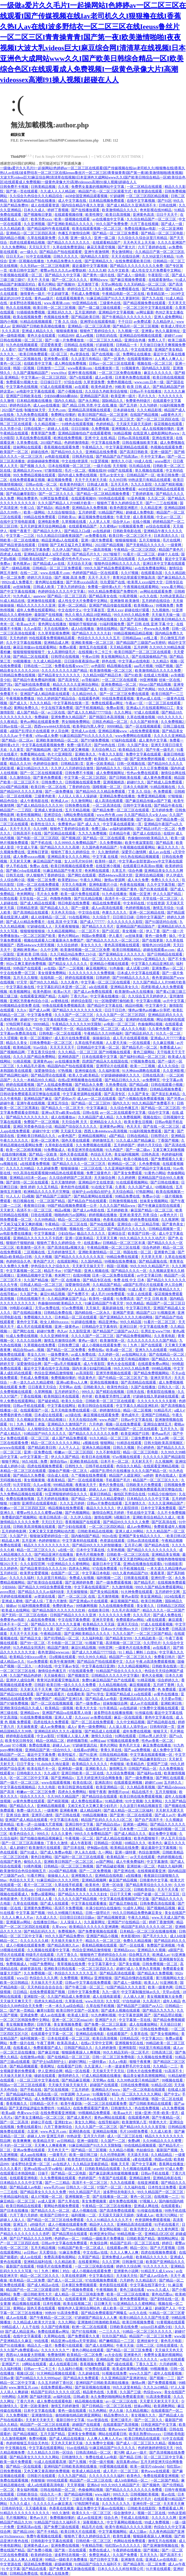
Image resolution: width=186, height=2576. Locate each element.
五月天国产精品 (53, 2434)
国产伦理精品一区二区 (62, 1638)
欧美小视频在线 (136, 1159)
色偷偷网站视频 (150, 1024)
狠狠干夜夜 (97, 1792)
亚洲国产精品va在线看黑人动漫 (67, 1713)
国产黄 (169, 1131)
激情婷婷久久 (69, 2076)
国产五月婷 (128, 405)
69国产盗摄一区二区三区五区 (157, 1894)
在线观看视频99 (140, 359)
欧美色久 (155, 1843)
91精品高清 (36, 2429)
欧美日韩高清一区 (54, 1517)
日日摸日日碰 (124, 917)
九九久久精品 (41, 703)
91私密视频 (128, 596)
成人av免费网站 (139, 1526)
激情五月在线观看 (93, 647)
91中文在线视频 (39, 256)
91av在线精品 (77, 2448)
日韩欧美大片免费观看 (144, 1485)
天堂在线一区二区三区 (160, 898)
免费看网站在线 (33, 754)
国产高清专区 (69, 680)
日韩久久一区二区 (80, 2187)
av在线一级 (119, 759)
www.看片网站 (173, 587)
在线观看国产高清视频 (121, 2424)
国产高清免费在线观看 (118, 2210)
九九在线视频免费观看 (117, 1606)
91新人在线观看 (140, 1294)
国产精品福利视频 (78, 2494)
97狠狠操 (175, 796)
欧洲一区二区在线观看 (90, 2327)
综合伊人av (122, 522)
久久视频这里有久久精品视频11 (42, 1419)
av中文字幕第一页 (34, 1457)
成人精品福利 (91, 1810)
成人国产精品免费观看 (70, 1438)
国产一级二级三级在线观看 (100, 308)
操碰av (11, 1606)
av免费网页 (151, 1080)
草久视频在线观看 (149, 470)
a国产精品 (117, 1136)
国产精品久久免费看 (29, 1475)
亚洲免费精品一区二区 (119, 684)
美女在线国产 (175, 1913)
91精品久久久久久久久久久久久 (25, 2513)
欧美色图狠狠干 (146, 1838)
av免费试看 (142, 321)
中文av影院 (46, 1736)
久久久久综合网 (29, 1340)
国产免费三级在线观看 (62, 2527)
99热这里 (74, 2136)
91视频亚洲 (166, 1312)
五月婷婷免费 (162, 810)
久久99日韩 (118, 480)
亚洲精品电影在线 (167, 2178)
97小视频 (19, 1745)
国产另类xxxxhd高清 (82, 582)
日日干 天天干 (58, 2499)
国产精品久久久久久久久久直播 (56, 1624)
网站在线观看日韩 (113, 2434)
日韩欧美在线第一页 (168, 1666)
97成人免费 (174, 2169)
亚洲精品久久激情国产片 (67, 1424)
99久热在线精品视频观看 (140, 857)
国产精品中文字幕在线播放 (47, 1959)
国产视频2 (151, 2550)
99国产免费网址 (42, 1964)
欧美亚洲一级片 (123, 396)
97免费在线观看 (98, 2369)
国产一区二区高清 (14, 2122)
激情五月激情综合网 (60, 1340)
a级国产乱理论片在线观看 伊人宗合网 (39, 731)
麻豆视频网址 (97, 968)
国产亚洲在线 (125, 1871)
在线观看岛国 (152, 573)
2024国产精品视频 (14, 787)
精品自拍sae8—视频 (29, 1350)
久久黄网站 (153, 1801)
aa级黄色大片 (171, 415)
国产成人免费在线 (167, 1615)
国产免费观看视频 (162, 2383)
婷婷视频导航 (78, 1741)
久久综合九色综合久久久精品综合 (36, 196)
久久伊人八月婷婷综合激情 (72, 768)
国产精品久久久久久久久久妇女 (83, 1894)
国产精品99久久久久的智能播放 (97, 1545)
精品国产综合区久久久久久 (76, 1126)
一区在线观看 (140, 1043)
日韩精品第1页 (72, 763)
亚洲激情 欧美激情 (125, 601)
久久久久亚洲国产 (171, 242)
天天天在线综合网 (125, 256)
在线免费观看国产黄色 (91, 2108)
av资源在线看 (45, 1596)
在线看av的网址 (86, 1750)
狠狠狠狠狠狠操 (33, 931)
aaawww (39, 596)
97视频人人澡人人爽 (73, 1736)
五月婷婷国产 (125, 1145)
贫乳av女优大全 (112, 475)
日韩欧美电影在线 (127, 531)
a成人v (179, 1410)
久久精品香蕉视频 (141, 1787)
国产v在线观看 (81, 377)
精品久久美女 (17, 1043)
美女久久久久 (92, 945)
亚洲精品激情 (140, 2178)
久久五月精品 (48, 1187)
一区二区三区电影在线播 (95, 2266)
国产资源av (145, 819)
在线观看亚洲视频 (128, 1782)
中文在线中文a (70, 610)
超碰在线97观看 (137, 610)
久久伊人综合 (81, 1517)
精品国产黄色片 (171, 549)
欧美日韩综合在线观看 (96, 1406)
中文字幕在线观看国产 (92, 1587)
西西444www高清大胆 (116, 875)
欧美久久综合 (72, 1401)
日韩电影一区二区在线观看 (60, 1033)
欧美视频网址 (21, 991)
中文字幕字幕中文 (102, 1964)
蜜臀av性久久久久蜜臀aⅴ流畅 (40, 1513)
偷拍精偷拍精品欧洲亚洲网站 (78, 2415)
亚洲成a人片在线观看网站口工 (150, 708)
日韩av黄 (7, 2378)
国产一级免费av (88, 1703)
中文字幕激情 (158, 1861)
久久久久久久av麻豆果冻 (53, 2504)
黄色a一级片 (88, 1340)
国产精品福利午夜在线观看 (49, 228)
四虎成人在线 (11, 554)
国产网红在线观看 (82, 875)
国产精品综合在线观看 (100, 1796)
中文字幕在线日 (102, 2276)
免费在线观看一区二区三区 (28, 1438)
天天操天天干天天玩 (108, 2071)
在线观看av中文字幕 (101, 1829)
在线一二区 (29, 573)
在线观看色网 (89, 698)
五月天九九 (169, 1429)
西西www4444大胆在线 (52, 726)
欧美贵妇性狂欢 (80, 2159)
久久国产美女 (138, 745)
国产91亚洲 (88, 1754)
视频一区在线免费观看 (123, 1424)
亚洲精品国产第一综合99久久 (48, 1750)
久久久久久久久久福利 (107, 2476)
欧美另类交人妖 (143, 2229)
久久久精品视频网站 (134, 1666)
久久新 (48, 1629)
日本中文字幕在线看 (40, 2410)
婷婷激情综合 (111, 1410)
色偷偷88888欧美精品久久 (148, 838)
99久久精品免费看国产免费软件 (113, 591)
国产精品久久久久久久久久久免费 (137, 266)
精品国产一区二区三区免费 (151, 2336)
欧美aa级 (8, 2113)
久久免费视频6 (111, 843)
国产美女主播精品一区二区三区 (40, 2117)
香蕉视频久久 (17, 2103)
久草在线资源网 (74, 2276)
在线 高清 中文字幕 (62, 922)
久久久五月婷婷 (72, 1503)
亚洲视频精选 (114, 782)
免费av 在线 (39, 866)
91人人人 (13, 1196)
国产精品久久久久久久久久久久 (152, 1550)
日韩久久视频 (124, 1447)
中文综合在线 (89, 912)
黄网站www (99, 280)
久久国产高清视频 (134, 619)
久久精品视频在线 (113, 1685)
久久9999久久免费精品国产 (76, 843)
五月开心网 (133, 1545)
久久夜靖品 (9, 722)
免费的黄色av (63, 1606)
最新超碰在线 (113, 1308)
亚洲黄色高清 (144, 214)
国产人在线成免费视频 (55, 1084)
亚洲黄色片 (133, 2355)
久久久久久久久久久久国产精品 (152, 1340)
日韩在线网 (168, 205)
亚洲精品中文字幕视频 (116, 312)
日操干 (43, 2173)
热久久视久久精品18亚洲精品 (88, 615)
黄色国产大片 (44, 1261)
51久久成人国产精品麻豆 (136, 1140)
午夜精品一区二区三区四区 (135, 549)
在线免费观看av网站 (57, 2387)
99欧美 (120, 387)
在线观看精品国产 (107, 242)
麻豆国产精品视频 (123, 1880)
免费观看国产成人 (47, 2048)
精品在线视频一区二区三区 (98, 1029)
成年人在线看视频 (168, 2373)
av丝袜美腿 (134, 936)
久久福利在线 (135, 2187)
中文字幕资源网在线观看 (82, 1094)
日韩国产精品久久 (78, 2048)
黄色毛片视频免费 (90, 1554)
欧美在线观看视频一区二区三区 (97, 228)
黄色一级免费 (156, 936)
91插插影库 (173, 1564)
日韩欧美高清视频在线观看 (34, 1526)
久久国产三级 (131, 2392)
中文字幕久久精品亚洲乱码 (152, 964)
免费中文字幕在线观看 (144, 754)
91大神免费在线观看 (137, 1592)
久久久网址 (123, 712)
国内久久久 (121, 1103)
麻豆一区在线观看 (128, 1717)
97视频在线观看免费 (123, 1741)
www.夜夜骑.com (57, 303)
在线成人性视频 (156, 675)
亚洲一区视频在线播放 (27, 261)
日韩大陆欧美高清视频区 (164, 1443)
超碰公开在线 (42, 2122)
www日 (22, 1978)
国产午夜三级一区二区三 (85, 1987)
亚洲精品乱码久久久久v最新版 (58, 1731)
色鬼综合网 (99, 2243)
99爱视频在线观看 (114, 2466)
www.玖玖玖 (94, 2001)
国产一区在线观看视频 (86, 1480)
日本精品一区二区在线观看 (76, 1317)
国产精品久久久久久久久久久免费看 (134, 2490)
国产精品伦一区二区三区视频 (136, 326)
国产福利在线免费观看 (33, 684)
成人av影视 (104, 377)
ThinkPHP (18, 156)
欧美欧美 (101, 759)
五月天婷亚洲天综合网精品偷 (43, 526)
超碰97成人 (125, 1968)
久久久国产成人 (141, 1187)
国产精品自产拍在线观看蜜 (61, 252)
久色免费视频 (150, 1164)
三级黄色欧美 (45, 796)
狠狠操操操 (70, 1168)
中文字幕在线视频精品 (18, 1787)
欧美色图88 (42, 991)
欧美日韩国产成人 (83, 689)
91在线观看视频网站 (132, 1182)
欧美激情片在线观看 (45, 1848)
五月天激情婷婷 (64, 1182)
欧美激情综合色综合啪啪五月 (23, 1871)
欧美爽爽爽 (22, 2141)
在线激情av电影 (33, 2057)
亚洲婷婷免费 (145, 1689)
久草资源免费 (94, 382)
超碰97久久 (136, 782)
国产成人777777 (93, 922)
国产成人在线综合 (147, 833)
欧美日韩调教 (152, 1601)
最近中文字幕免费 (41, 1754)
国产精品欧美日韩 (85, 317)
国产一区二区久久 (148, 2420)
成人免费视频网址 (110, 773)
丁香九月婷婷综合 (71, 587)
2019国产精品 (51, 442)
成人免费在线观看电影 (55, 2401)
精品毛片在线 (93, 2527)
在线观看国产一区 (34, 1410)
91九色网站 (98, 2410)
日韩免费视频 (11, 2471)
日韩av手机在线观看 (29, 1406)
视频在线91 (152, 1117)
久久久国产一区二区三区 (74, 1015)
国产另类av (176, 1098)
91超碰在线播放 (84, 1322)
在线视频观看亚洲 (152, 1871)
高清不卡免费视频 (69, 1908)
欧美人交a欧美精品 (84, 1075)
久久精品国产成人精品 (96, 1117)
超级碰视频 (63, 2564)
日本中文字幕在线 (90, 1550)
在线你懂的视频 (14, 1154)
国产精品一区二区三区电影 (162, 233)
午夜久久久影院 (111, 754)
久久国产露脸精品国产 (31, 373)
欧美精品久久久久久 (152, 2257)
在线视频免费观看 (171, 1582)
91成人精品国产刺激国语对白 (40, 2359)
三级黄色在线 (111, 303)
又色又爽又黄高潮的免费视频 (47, 2471)
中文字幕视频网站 (113, 2531)
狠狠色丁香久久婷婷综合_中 (73, 852)
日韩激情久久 (122, 2108)
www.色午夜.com (110, 815)
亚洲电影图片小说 (103, 884)
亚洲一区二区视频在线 (24, 359)
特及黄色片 (87, 1378)
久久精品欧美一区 (149, 1638)
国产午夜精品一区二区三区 (51, 2317)
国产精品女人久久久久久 (68, 964)
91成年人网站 (134, 1908)
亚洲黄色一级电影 (63, 349)
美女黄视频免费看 (68, 2024)
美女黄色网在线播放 (101, 619)
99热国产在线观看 (27, 968)
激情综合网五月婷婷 (108, 1513)
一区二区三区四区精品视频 (147, 196)
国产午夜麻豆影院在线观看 (159, 1205)
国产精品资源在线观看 (18, 545)
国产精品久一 (131, 629)
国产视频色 (151, 2485)
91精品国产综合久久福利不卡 (57, 2522)
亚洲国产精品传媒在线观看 (110, 605)
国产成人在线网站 (100, 2345)
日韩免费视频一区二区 (160, 1964)
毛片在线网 (172, 540)
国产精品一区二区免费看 (66, 1350)
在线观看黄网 (76, 2299)
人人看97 (9, 349)
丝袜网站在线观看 (27, 447)
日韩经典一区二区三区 (94, 2541)
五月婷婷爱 (87, 512)
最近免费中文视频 (163, 1834)
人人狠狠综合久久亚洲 (45, 1429)
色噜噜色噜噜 (61, 898)
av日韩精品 (66, 2141)
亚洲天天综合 (128, 1624)
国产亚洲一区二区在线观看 (131, 1815)
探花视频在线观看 (168, 424)
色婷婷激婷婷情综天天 (156, 2448)
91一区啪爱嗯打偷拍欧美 (114, 1001)
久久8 (129, 1661)
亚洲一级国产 (161, 452)
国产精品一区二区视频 (89, 2150)
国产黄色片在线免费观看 (148, 2429)
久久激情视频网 (14, 2438)
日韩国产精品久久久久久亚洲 (73, 1615)
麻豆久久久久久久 (158, 373)
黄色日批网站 (42, 1857)
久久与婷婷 (149, 405)
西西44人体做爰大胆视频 (26, 2355)
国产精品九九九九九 (158, 2010)
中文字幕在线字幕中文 (148, 2285)
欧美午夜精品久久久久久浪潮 (128, 2527)
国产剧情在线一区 (165, 2299)
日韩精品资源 (28, 908)
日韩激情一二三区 (51, 368)
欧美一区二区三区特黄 (118, 689)
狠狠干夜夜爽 (140, 2062)
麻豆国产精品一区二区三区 (152, 1210)
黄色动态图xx (162, 2294)
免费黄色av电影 (12, 1620)
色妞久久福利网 (170, 1866)
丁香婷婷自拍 (80, 787)
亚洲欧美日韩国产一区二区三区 (69, 1861)
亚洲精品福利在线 (38, 2262)
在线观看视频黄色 (70, 298)
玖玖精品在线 (140, 466)
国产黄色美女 (173, 1224)
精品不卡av (53, 1271)
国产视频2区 (71, 838)
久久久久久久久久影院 (125, 922)
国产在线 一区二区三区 (161, 1126)
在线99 (168, 833)
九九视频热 (161, 610)
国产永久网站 (89, 401)
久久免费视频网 (129, 1117)
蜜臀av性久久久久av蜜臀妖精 (63, 270)
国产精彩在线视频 (110, 1392)
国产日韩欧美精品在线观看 (151, 2103)
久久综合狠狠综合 (62, 512)
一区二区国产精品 (51, 1201)
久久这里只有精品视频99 (130, 1359)
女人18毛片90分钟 (78, 861)
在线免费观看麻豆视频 (28, 480)
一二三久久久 (110, 2331)
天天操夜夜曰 (55, 1675)
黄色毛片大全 (130, 1745)
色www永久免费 (157, 629)
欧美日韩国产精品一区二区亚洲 (103, 415)
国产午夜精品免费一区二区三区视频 (79, 1359)
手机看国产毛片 (118, 1480)
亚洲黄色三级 (165, 1252)
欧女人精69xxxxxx (54, 1322)
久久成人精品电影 (47, 661)
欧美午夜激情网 (62, 1661)
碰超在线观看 (45, 2076)
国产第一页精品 (22, 2010)
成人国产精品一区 (31, 712)
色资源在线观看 (113, 1540)
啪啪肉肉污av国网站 (70, 1215)
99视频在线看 (173, 2080)
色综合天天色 (101, 1154)
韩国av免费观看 (94, 936)
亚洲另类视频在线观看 (114, 1373)
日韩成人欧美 (98, 484)
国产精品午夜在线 (168, 805)
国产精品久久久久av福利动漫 (41, 1592)
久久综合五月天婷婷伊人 (148, 996)
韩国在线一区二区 (137, 1252)
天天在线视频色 (56, 629)
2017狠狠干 (112, 554)
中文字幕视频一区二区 (24, 1271)
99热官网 (105, 1647)
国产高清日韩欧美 (134, 452)
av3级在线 (73, 1415)
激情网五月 (118, 1768)
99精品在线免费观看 (40, 517)
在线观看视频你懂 (69, 214)
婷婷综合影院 (82, 1001)
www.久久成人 (158, 2290)
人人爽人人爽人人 (169, 359)
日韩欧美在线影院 (142, 2508)
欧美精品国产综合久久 (50, 759)
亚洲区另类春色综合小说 (29, 1001)
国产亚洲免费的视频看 (148, 759)
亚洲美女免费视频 (82, 2434)
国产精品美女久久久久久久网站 (35, 2457)
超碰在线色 (40, 452)
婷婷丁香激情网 (161, 1922)
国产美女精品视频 (104, 1592)
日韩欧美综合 (145, 1889)
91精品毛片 (163, 1410)
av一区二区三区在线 (121, 2401)
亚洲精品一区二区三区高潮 (89, 326)
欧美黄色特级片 (72, 484)
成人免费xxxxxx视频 (29, 857)
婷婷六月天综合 (40, 577)
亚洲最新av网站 (18, 1922)
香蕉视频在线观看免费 (62, 447)
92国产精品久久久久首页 (126, 1987)
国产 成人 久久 (89, 824)
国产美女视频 (130, 1964)
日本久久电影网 (136, 787)
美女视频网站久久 (115, 656)
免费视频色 (67, 1931)
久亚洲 (33, 2131)
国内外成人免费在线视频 (78, 475)
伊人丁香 (153, 931)
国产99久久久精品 (44, 982)
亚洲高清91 (103, 1782)
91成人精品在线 (13, 601)
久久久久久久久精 (34, 1941)
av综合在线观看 (158, 526)
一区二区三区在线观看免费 (106, 2103)
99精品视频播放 (95, 1815)
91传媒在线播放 (150, 2210)
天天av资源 (67, 1559)
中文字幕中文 (156, 1005)
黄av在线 (168, 2494)
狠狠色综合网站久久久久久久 (117, 563)
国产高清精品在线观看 (31, 912)
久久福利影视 (109, 1071)
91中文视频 (134, 1801)
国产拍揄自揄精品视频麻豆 (41, 1838)
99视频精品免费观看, (95, 2113)
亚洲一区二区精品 (72, 605)
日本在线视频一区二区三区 (70, 466)
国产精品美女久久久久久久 (59, 675)
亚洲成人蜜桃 (13, 1601)
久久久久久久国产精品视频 (76, 1899)
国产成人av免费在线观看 (93, 991)
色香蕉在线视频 (132, 884)
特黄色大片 (158, 2122)
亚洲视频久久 (82, 1875)
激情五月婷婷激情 (65, 2406)
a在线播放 (134, 1875)
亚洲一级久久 (81, 238)
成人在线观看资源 (45, 205)
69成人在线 (143, 461)
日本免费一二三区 (134, 1829)
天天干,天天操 (38, 280)
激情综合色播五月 (52, 1671)
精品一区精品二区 (50, 1741)
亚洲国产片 (11, 2364)
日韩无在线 (15, 875)
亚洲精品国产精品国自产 (136, 926)
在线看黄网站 (89, 2262)
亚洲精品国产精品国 (98, 889)
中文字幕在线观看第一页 (122, 824)
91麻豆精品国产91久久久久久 (112, 2448)
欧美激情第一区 (113, 1340)
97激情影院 (53, 470)
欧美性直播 (122, 2536)
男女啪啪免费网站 (76, 722)
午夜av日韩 (90, 656)
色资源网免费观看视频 (153, 2220)
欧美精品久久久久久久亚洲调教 (94, 1927)
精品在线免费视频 (34, 1759)
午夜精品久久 (93, 447)
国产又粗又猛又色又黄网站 (71, 545)
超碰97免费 (46, 1331)
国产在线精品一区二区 (167, 1354)
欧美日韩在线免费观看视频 (141, 1796)
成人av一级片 (137, 2452)
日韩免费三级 (69, 1345)
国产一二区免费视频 (95, 1871)
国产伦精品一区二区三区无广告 (123, 1378)
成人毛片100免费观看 (108, 1294)
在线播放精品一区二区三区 (110, 1889)
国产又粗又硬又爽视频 (72, 750)
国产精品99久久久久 (67, 452)
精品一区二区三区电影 (141, 1452)
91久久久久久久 (156, 2266)
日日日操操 (80, 428)
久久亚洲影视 (174, 1071)
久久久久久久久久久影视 (157, 1401)
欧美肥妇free (68, 880)
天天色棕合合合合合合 (45, 1987)
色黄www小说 (28, 2113)
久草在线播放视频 (141, 717)
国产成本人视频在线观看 (121, 2010)
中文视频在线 (16, 2448)
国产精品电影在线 (161, 1722)
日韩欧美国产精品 (141, 2238)
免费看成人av (171, 1047)
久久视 (63, 187)
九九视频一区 (129, 331)
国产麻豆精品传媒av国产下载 (148, 801)
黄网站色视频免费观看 (62, 2206)
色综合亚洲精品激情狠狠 (54, 1373)
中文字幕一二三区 (20, 535)
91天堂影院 (22, 1485)
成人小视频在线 (85, 2210)
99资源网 (68, 2094)
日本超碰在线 (124, 410)
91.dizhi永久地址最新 (53, 1764)
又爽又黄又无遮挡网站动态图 (52, 1531)
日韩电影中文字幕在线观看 (52, 2541)
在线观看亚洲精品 (92, 1559)
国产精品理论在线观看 (49, 1075)
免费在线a (96, 1350)
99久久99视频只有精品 (65, 1913)
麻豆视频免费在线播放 (96, 517)
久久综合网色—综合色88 (40, 1829)
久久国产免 (29, 1294)
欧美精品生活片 (131, 750)
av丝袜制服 (22, 587)
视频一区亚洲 (140, 894)
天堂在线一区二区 (33, 898)
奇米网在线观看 (97, 870)
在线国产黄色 (11, 1861)
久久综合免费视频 (120, 1773)
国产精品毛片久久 (86, 554)
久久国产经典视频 (55, 2327)
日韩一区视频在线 (131, 763)
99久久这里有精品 (127, 2387)
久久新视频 (103, 289)
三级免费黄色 (142, 1438)
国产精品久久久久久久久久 (69, 242)
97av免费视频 (73, 1308)
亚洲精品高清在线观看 (135, 2224)
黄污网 (119, 2452)
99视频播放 (22, 661)
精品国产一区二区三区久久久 (156, 1480)
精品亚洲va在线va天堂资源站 (74, 2341)
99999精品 (115, 726)
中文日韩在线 (95, 2429)
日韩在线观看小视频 (167, 1084)
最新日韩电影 (174, 754)
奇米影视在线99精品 (156, 210)
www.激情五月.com (24, 2387)
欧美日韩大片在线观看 (79, 2531)
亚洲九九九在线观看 (151, 1350)
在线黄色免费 (81, 759)
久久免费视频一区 (38, 1973)
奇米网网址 (26, 894)
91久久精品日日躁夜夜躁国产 (60, 535)
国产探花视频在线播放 (93, 2387)
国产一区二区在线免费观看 (93, 1722)
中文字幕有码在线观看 (80, 1540)
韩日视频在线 (24, 1201)
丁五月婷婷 (80, 2089)
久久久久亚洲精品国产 (166, 1503)
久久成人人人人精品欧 (58, 191)
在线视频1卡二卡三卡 (95, 652)
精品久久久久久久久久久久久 (47, 1545)
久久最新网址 (95, 1922)
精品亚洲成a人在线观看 (60, 540)
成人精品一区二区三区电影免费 (79, 2294)
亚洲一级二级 (105, 238)
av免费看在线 (96, 535)
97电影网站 (145, 1192)
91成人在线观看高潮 (50, 2462)
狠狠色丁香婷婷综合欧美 (70, 829)
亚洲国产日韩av (118, 1759)
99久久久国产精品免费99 (65, 1936)
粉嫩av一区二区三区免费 (36, 1792)
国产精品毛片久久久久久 (127, 1229)
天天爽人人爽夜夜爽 (50, 2145)
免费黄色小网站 (67, 959)
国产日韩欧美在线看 (125, 777)
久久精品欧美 (65, 2262)
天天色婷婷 (18, 638)
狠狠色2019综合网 (156, 945)
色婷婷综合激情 (46, 763)
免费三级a (99, 829)
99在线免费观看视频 (118, 698)
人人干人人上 (69, 1447)
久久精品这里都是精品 (91, 2164)
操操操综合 (101, 1038)
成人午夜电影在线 (34, 801)
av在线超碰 (102, 531)
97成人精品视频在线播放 (102, 2076)
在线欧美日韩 (99, 1610)
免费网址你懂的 (64, 415)
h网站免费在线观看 (79, 815)
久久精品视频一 (47, 424)
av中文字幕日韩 (149, 1275)
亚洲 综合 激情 (18, 1815)
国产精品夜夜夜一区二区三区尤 (109, 419)
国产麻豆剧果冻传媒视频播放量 (62, 1489)
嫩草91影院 (45, 2010)
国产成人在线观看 (54, 1903)
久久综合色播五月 (124, 1108)
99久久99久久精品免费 (132, 615)
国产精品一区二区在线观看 (104, 838)
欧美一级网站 (35, 512)
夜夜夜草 (157, 1573)
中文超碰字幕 (58, 294)
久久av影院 (33, 629)
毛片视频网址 (17, 2518)
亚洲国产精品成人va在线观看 (128, 1694)
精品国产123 (146, 1312)
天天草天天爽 (107, 1238)
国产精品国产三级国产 (54, 1196)
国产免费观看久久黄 (167, 1159)
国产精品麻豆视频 (76, 2080)
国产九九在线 (153, 298)
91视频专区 (101, 2094)
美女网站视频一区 (113, 2229)
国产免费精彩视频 (32, 349)
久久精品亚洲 (151, 508)
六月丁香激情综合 (58, 2127)
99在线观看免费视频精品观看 (52, 638)
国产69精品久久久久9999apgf (38, 2378)
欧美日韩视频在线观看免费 (72, 866)
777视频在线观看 (33, 289)
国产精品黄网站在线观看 (93, 1196)
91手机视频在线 (132, 1568)
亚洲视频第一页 (78, 2196)
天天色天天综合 (64, 912)
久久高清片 (152, 2001)
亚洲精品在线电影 (109, 1875)
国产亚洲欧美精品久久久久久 (70, 224)
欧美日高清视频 (118, 214)
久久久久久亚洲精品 (170, 736)
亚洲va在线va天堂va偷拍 (43, 2169)
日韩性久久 (74, 1466)
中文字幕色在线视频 (22, 387)
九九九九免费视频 (92, 833)
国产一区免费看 (36, 1359)
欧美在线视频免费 (27, 317)
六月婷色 (127, 2280)
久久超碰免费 (48, 1168)
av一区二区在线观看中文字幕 (123, 1112)
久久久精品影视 (150, 410)
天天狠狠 (120, 466)
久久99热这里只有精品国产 (138, 2080)
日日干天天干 (167, 214)
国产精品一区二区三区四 (67, 596)
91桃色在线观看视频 (77, 424)
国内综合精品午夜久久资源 (83, 205)
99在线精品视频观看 (140, 2145)
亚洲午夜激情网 (97, 252)
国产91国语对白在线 (161, 922)
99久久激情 (61, 2513)
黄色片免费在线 (112, 1485)
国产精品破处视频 (110, 1866)
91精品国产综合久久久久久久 (119, 1671)
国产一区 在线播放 (66, 1280)
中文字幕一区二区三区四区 (85, 777)
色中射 (87, 1396)
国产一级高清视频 (97, 549)
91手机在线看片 (167, 2224)
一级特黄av (98, 2062)
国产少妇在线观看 (72, 1526)
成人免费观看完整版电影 (54, 2099)
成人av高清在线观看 (107, 908)
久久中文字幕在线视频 (24, 642)
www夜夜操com (80, 368)
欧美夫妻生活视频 (138, 1122)
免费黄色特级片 (138, 401)
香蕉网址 (47, 2066)
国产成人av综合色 (154, 2276)
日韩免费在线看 (78, 805)
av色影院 (98, 666)
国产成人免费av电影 (56, 1852)
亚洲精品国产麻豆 (38, 1098)
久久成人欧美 (161, 2131)
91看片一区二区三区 (139, 554)
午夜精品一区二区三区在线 (66, 1224)
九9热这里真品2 (172, 596)
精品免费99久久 (116, 2415)
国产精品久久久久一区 (129, 1271)
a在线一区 (66, 1550)
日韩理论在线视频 (65, 656)
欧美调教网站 (165, 2406)
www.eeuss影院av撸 (28, 689)
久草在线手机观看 (69, 1885)
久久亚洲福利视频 (119, 1168)
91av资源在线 (98, 2420)
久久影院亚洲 (80, 1331)
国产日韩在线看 (68, 1815)
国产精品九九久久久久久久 (27, 1117)
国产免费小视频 (40, 2550)
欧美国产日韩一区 (142, 1233)
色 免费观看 (163, 791)
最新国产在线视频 (48, 615)
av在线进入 (62, 2164)
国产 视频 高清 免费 (70, 577)
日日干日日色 (115, 1010)
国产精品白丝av (108, 1824)
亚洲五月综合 (58, 1103)
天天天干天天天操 (24, 1634)
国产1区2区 (111, 931)
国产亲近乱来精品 (166, 1094)
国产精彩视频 (58, 1801)
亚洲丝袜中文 (148, 2341)
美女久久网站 (86, 2122)
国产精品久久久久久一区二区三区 (113, 940)
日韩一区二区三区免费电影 (114, 2057)
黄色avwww (117, 2429)
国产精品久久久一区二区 (51, 2210)
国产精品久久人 (22, 1806)
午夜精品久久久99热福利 (104, 1033)
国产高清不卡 (171, 2555)
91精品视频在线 (163, 787)
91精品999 (66, 335)
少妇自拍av (66, 1233)
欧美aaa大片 (26, 624)
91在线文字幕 (102, 1187)
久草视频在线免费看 (40, 1345)
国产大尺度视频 (163, 2248)
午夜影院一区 (159, 275)
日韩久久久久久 (66, 256)
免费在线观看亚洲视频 (161, 2476)
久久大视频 (43, 1257)
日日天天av (15, 256)
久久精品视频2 (138, 2410)
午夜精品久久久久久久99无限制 (77, 1024)
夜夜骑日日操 (35, 1205)
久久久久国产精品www (118, 1205)
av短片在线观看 (172, 2359)
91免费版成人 (55, 1150)
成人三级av (138, 2531)
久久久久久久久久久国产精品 (64, 670)
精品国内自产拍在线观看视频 (70, 1066)
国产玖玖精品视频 (88, 898)
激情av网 (138, 2383)
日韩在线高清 (153, 1075)
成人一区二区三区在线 (125, 2136)
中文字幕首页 (94, 610)
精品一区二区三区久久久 (36, 1550)
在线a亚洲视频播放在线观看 (80, 1080)
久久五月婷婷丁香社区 (56, 2383)
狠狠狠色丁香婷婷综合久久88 (103, 1955)
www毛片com (54, 2187)
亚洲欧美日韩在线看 (60, 1968)
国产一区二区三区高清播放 (23, 1843)
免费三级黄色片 (99, 1173)
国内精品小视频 (13, 238)
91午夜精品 (109, 1708)
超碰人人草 (74, 2169)
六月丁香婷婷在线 (152, 247)
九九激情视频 (123, 1587)
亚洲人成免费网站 (168, 317)
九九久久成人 (21, 2504)
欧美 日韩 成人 (139, 387)
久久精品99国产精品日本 (103, 675)
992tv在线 (109, 1536)
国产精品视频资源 (111, 1917)
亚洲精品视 (105, 2359)
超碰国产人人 (166, 2308)
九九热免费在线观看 (32, 415)
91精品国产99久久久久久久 (45, 1433)
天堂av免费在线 (47, 1308)
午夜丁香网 (46, 2043)
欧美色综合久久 (22, 1834)
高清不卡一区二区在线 (123, 898)
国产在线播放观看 (85, 210)
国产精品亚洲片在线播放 (54, 1554)
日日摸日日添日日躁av (77, 1917)
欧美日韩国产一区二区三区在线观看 (143, 652)
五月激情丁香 (88, 284)
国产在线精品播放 (27, 1312)
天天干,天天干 (99, 577)
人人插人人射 (134, 1996)
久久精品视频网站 (62, 931)
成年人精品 (171, 2001)
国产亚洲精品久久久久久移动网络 (126, 1317)
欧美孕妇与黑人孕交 (89, 726)
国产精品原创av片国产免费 (21, 2029)
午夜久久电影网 (70, 819)
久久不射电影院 (108, 1452)
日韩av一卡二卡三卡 (40, 2369)
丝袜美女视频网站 (154, 1201)
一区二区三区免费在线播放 (120, 373)
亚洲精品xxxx (125, 1950)
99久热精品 (135, 1303)
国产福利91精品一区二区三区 (143, 1057)
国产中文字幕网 (144, 2164)
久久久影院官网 (33, 1564)
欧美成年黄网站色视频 (130, 2369)
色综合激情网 (149, 1852)
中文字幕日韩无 (138, 1308)
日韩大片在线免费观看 (145, 2071)
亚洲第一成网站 (136, 1824)
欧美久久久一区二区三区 (92, 2513)
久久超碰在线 (89, 2373)
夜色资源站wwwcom (54, 1652)
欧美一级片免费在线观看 (80, 894)
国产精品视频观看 (24, 2066)
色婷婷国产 (87, 2178)
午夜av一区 (134, 703)
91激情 (15, 1503)
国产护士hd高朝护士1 (49, 2062)
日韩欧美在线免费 (124, 2327)
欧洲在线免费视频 (68, 438)
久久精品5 (160, 661)
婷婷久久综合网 (129, 2266)
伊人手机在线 (17, 866)
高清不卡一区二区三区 (35, 1210)
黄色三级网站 (144, 1052)
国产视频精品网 (39, 750)
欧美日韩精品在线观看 (24, 2206)
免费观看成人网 (171, 2508)
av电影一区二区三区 (120, 1024)
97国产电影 (73, 1271)
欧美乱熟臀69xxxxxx (145, 2434)
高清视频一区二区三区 (123, 1643)
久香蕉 (121, 1187)
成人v (71, 1727)
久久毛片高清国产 (126, 1610)
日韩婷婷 (103, 977)
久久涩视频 (9, 1038)
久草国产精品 (89, 2257)
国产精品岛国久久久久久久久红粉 (59, 1610)
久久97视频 (130, 573)
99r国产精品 (10, 549)
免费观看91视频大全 (22, 382)
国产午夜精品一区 (166, 2117)
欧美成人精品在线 (86, 2471)
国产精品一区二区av (18, 740)
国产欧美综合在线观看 (45, 1582)
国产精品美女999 (119, 1638)
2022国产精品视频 (109, 545)
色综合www (153, 2392)
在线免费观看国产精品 (64, 2429)
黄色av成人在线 (149, 698)
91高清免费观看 (159, 2397)
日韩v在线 (90, 1112)
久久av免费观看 (150, 559)
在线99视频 (81, 1275)
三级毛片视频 (83, 2499)
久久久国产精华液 (144, 722)
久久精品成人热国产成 (42, 2229)
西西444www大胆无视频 (36, 945)
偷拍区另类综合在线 (130, 1494)
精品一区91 (139, 2248)
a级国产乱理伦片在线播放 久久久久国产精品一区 (128, 1471)
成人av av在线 (160, 852)
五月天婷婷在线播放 (53, 1499)
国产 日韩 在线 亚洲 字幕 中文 (150, 624)
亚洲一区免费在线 (38, 1452)
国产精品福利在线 (20, 2094)
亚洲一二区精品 (64, 1759)
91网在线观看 (126, 1736)
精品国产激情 (58, 1647)
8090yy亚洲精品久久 (150, 959)
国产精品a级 (139, 1084)
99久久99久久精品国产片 (150, 1266)
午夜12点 (27, 508)
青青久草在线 (111, 1750)
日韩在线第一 (35, 428)
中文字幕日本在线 (64, 1820)
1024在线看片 (174, 1596)
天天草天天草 (152, 1257)
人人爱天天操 (116, 1043)
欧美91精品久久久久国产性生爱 (144, 2317)
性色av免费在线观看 (143, 773)
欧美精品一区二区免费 (28, 2280)
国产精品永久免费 (89, 1084)
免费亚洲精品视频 (152, 796)
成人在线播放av (63, 1117)
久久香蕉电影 (165, 1336)
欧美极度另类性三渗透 (113, 1396)
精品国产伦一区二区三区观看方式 (105, 191)
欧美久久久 (120, 349)
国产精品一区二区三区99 (91, 1103)
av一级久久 (29, 252)
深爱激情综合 (45, 1071)
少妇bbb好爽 (46, 1889)
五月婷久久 (173, 1782)
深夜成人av (145, 2215)
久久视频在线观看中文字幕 (49, 1950)
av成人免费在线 (84, 1354)
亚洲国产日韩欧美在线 (24, 396)
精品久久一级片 (40, 2345)
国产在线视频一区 (106, 354)
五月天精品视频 (78, 810)
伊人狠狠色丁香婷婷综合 (46, 875)
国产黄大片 (127, 247)
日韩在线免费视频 (135, 2085)
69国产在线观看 (120, 470)
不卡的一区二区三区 (16, 2145)
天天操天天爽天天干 (16, 2001)
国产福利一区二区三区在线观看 (79, 1857)
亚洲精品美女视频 (166, 1554)
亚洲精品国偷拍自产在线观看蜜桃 (85, 433)
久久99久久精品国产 (63, 1796)
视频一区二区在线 (152, 2513)
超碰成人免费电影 (140, 512)
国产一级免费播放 (59, 791)
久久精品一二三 (165, 2066)
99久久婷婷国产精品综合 (57, 698)
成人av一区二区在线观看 (97, 1098)
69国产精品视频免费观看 (112, 1689)
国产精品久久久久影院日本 (21, 1089)
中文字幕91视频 (149, 1001)
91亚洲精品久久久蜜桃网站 (69, 1564)
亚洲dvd (93, 2485)
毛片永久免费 (48, 894)
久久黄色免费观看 (72, 1889)
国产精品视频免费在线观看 (145, 303)
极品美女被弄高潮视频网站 (145, 2076)
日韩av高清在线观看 (134, 438)
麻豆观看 (175, 1620)
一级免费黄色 (58, 1354)
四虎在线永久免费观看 (51, 1722)
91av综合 (40, 1047)
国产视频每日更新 (38, 214)
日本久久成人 (35, 210)
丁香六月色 (26, 2401)
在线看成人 (22, 2048)
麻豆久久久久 (168, 847)
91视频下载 (94, 1643)
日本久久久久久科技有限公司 (121, 2569)
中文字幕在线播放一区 (108, 996)
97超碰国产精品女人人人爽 (96, 2317)
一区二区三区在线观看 (120, 680)
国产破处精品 (49, 1401)
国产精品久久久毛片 (98, 926)
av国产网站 (105, 1861)
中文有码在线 (134, 903)
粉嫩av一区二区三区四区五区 (23, 1508)
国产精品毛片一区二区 (140, 1047)
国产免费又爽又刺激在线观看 (72, 2569)
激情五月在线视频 (162, 2541)
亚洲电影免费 (49, 522)
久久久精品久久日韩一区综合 (50, 2452)
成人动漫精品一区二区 (49, 917)
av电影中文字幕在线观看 (36, 391)
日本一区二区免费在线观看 (113, 1275)
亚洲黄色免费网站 (38, 1908)
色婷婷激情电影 (77, 442)
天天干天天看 (168, 1889)
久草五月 (119, 870)
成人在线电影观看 (107, 1996)
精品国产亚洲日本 (69, 1699)
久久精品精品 (162, 2155)
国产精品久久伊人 (47, 531)
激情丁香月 (32, 1629)
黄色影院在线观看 (113, 2285)
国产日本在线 (74, 1848)
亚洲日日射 (128, 1326)
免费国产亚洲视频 (161, 1945)
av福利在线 (62, 2397)
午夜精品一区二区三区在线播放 (107, 2206)
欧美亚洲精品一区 (110, 1787)
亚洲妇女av (63, 2122)
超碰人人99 (36, 2136)
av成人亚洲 (47, 2201)
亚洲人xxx (115, 610)
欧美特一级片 (106, 861)
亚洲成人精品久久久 (38, 331)
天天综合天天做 (80, 563)
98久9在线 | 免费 (35, 1461)
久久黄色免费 (159, 1029)
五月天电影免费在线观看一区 (74, 1410)
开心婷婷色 (146, 1447)
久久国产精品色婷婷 (26, 1675)
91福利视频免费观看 (146, 1131)
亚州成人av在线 (84, 731)
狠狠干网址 (11, 1461)
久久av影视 (42, 1485)
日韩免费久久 (52, 782)
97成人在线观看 (147, 712)
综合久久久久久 (33, 1796)
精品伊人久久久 (102, 2224)
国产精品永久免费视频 (155, 1973)
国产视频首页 (79, 1675)
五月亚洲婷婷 (86, 312)
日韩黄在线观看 (136, 1578)
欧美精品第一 (158, 294)
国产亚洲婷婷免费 (79, 1582)
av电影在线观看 (57, 456)
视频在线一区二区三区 (155, 363)
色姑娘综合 (145, 2150)
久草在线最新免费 (41, 238)
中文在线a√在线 (96, 2252)
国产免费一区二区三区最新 (106, 2024)
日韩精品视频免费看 (166, 1089)
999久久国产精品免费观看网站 (108, 568)
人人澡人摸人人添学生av (128, 1727)
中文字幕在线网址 (62, 1406)
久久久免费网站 (14, 247)
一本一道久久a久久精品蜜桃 (32, 1382)
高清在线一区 (48, 2094)
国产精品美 (165, 843)
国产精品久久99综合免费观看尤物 (45, 1587)
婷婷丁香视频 (58, 210)
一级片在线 (102, 466)
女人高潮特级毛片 (62, 652)
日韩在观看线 (167, 2345)
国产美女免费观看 (128, 1173)
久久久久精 (97, 270)
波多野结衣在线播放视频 (114, 1713)
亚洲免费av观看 (56, 359)
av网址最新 (145, 312)
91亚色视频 (136, 498)
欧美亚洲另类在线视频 (86, 1150)
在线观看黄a (171, 2206)
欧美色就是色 (102, 387)
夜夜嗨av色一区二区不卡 (119, 2029)
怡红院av (174, 2466)
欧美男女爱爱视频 (34, 1573)
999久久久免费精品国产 (94, 1834)
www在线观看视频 (56, 1782)
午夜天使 (123, 517)
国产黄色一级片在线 (99, 275)
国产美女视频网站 (165, 2034)
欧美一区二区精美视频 (24, 1150)
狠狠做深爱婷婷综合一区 (49, 1536)
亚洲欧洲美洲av (25, 950)
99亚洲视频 (148, 680)
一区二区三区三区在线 (18, 1671)
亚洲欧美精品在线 (84, 1461)
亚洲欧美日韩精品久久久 (36, 1136)
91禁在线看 (9, 898)
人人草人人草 (100, 522)
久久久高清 (11, 331)
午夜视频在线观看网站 (141, 587)
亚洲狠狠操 (103, 1978)
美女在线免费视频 (110, 2499)
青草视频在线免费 (71, 1964)
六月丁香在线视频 (144, 224)
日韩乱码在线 (107, 335)
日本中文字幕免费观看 (159, 1508)
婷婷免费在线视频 (144, 1219)
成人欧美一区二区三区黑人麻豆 (128, 2308)
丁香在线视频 (31, 1396)
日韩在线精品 (138, 1136)
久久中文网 (49, 950)
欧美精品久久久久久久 (90, 1764)
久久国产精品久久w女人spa (146, 815)
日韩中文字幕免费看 (84, 1992)
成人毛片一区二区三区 (121, 2471)
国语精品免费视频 (38, 2564)
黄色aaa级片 (44, 298)
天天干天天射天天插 (91, 480)
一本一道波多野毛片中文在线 (127, 2066)
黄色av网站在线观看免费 (40, 722)
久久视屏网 (170, 1219)
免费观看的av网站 (130, 1620)
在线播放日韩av (46, 1922)
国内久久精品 (65, 401)
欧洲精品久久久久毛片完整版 (47, 1192)
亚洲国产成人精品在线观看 (26, 1820)
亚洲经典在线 (80, 2131)
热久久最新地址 (168, 331)
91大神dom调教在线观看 (141, 1071)
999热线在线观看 (112, 498)
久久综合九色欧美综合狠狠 (106, 391)
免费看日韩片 (165, 1657)
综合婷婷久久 (168, 1680)
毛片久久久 (147, 396)
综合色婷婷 (151, 1247)
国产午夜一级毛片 (160, 750)
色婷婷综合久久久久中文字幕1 (62, 591)
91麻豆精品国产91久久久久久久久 (87, 736)
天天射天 (7, 1210)
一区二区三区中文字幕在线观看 (148, 308)
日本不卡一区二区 (115, 1461)
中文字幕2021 (153, 2038)
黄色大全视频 (153, 1675)
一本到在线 (43, 1666)
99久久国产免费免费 (112, 224)
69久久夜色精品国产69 (131, 1573)
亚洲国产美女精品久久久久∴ (142, 1536)
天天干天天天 (21, 829)
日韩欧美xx (67, 517)
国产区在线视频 (56, 2089)
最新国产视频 (167, 2150)
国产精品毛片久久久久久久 (137, 2359)
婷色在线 (109, 661)
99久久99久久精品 (92, 1657)
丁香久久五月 (147, 2364)
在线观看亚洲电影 (24, 2178)
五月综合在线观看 (59, 2029)
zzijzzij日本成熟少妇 (156, 2327)
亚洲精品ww (30, 1713)
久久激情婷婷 (109, 852)
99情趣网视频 (86, 1606)
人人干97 (99, 1429)
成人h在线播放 (83, 629)
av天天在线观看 (143, 1857)
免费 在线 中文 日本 (129, 1280)
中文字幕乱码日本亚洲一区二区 (62, 987)
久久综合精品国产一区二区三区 (152, 219)
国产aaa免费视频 (137, 1750)
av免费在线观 (101, 1717)
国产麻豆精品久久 (171, 577)
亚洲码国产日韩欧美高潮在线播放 (39, 326)
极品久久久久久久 (91, 1233)
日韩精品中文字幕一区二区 (98, 1047)
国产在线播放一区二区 (110, 2196)
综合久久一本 (51, 2494)
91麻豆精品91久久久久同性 (58, 1880)
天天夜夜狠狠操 (67, 926)
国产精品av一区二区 (108, 1019)
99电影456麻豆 (21, 1308)
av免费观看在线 (127, 289)
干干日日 (125, 321)
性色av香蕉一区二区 (158, 1741)
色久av (62, 1331)
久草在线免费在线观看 (34, 438)
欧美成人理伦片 (173, 326)
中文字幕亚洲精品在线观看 (127, 447)
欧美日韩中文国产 (24, 270)
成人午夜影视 (81, 1843)
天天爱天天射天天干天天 (159, 2401)
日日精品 (20, 1992)
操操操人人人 (59, 1875)
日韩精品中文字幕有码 (100, 1326)
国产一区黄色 (115, 359)
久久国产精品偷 (36, 1280)
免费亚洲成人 (100, 2555)
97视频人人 (148, 2201)
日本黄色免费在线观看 (133, 377)
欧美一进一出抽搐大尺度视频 (40, 1824)
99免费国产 (43, 1699)
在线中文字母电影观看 (18, 522)
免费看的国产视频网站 (20, 1517)
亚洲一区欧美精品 (100, 763)
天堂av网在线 (111, 284)
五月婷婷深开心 (67, 1392)
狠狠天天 (160, 1731)
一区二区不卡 (89, 931)
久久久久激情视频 (20, 1489)
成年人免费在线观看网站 (36, 610)
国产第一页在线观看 (22, 191)
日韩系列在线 (83, 456)
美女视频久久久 (144, 2415)
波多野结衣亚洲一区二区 (31, 2164)
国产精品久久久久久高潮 (60, 847)
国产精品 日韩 (130, 2457)
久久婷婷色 (9, 1568)
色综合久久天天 (22, 1880)
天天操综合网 (105, 1178)
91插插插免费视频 (31, 312)
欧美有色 (92, 1885)
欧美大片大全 (87, 1708)
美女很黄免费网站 (52, 973)
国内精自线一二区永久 (93, 1312)
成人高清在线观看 (109, 801)
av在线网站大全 (134, 1354)
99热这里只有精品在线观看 (150, 480)
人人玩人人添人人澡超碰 (78, 796)
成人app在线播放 (46, 405)
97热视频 (65, 1071)
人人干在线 (30, 2327)
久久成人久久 (47, 1917)
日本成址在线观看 (48, 1415)
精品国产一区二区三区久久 (130, 1657)
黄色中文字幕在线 (159, 1717)
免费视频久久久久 (38, 1317)
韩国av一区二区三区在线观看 (23, 2085)
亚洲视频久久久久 (126, 428)
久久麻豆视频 (164, 1043)
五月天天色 (120, 484)
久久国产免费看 (125, 2555)
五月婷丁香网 (164, 1685)
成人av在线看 (17, 2317)
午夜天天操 (125, 2345)
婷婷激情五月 (103, 1140)
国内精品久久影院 (95, 256)
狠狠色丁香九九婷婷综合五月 (120, 503)
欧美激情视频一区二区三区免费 (85, 950)
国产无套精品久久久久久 (146, 545)
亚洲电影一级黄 (71, 1768)
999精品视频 (161, 1368)
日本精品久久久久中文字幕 (148, 1499)
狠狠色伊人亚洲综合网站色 (79, 2308)
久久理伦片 (152, 1643)
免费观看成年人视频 (170, 1526)
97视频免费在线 (143, 1061)
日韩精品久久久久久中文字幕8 (115, 1675)
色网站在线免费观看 (130, 2541)
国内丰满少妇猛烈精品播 (92, 1368)
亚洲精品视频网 (94, 1880)
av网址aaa (97, 1741)
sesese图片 (163, 461)
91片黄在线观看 (159, 2569)
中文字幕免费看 (40, 1015)
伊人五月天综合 (173, 1838)
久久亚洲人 (93, 2066)
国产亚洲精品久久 (99, 261)
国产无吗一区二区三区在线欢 (25, 1615)
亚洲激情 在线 (132, 2559)
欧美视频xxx (144, 605)
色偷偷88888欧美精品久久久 (60, 1303)
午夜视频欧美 (107, 2290)
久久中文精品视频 (131, 1722)
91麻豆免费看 (70, 2252)
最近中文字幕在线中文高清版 (47, 1368)
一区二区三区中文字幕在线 (38, 2080)
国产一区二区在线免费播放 (77, 1629)
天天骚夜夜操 (36, 2508)
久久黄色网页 (168, 2229)
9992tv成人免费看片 (17, 582)
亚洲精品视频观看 (51, 1806)
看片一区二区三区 (38, 1885)
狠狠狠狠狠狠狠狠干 (29, 652)
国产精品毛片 (145, 1582)
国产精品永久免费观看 (81, 2378)
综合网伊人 (63, 1289)
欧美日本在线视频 (96, 1457)
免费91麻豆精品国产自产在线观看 (109, 1680)
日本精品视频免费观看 (107, 200)
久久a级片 (51, 1773)
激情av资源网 (115, 880)
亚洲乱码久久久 (60, 312)
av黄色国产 (67, 1136)
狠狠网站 (107, 1443)
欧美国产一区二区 (14, 452)
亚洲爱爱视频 (31, 2159)
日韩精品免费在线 (58, 1312)
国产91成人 (29, 1852)
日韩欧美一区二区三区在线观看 (110, 1401)
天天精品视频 (121, 647)
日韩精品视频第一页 (164, 1229)
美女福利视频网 (127, 1154)
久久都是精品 (72, 1829)
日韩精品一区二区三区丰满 (124, 1243)
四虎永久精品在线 (48, 2001)
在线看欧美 (75, 1694)
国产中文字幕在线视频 (18, 591)
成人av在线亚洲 (89, 2518)
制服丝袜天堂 (35, 410)
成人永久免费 (138, 880)
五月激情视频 (109, 1596)
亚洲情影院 (128, 2048)
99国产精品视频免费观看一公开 (72, 1205)
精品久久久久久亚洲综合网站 (76, 684)
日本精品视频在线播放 (35, 401)
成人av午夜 (177, 2564)
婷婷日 (167, 2243)
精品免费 (62, 508)
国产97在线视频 (84, 2331)
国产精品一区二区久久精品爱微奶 (98, 1499)
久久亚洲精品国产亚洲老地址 (124, 2378)
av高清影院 (85, 1373)
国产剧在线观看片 (50, 1694)
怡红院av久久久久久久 (123, 2545)
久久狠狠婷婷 (77, 1159)
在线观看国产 (118, 2034)
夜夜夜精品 (56, 1480)
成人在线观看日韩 (63, 2364)
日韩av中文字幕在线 (137, 1419)
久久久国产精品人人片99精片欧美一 (66, 503)
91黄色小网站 (155, 1173)
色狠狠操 (117, 1764)
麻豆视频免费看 (60, 480)
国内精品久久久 (109, 768)
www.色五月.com (53, 2131)
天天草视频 (76, 2485)
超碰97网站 (78, 2062)
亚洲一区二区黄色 (45, 1140)
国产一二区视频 (71, 968)
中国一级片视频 (102, 2462)
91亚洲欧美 (169, 1982)
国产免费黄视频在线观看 (98, 1931)
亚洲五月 (20, 2224)
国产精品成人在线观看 (102, 1731)
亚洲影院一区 (35, 1996)
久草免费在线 (28, 442)
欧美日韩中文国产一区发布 (78, 2010)
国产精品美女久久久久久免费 (43, 2192)
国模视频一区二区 (107, 787)
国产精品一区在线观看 (24, 2466)
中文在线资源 (142, 349)
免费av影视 (115, 708)
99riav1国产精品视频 (155, 684)
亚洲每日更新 (38, 852)
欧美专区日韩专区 (19, 1741)
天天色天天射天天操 (67, 2443)
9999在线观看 (57, 2480)
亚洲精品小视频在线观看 (110, 964)
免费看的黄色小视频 (16, 1415)
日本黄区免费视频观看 (79, 2285)
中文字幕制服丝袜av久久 (141, 1992)
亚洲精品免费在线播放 (118, 796)
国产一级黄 (80, 908)
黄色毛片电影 (172, 2341)
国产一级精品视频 (16, 568)
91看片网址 (36, 1875)
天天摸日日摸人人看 (36, 1899)
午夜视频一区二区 (79, 1838)
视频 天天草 (120, 2164)
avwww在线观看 (13, 1447)
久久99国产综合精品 (86, 1959)
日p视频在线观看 (63, 1657)
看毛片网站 (47, 284)
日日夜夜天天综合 (42, 1387)
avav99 (158, 2169)
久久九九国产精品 (72, 2476)
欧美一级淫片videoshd (147, 2466)
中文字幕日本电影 (96, 1573)
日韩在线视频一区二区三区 (21, 340)
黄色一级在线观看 (72, 2410)
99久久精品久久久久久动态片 (143, 1238)
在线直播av (92, 1243)
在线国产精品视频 (144, 415)
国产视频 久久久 (33, 466)
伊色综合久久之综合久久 (51, 1266)
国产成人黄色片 (79, 2117)
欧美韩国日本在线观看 (62, 1396)
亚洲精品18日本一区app (28, 1178)
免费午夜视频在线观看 (44, 2536)
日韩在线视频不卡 (31, 1299)
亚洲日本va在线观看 (92, 2099)
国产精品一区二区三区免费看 (115, 233)
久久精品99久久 (85, 694)
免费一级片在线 (22, 2043)
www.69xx (58, 373)
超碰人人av (98, 1489)
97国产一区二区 (110, 2187)
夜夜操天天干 (86, 1485)
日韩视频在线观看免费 (83, 782)
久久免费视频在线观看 (94, 1145)
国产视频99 (66, 284)
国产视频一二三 (162, 2378)
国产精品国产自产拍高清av (117, 456)
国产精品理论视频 (168, 2015)
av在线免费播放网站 (151, 568)
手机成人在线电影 (135, 2518)
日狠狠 (43, 545)
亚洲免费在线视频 (65, 2545)
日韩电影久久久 (29, 1773)
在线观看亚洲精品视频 (161, 1466)
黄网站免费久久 (26, 708)
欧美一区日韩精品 (14, 1982)
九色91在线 (15, 1029)
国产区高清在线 (164, 1522)
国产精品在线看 (34, 2569)
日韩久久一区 (169, 1387)
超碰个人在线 (168, 554)
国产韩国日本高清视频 (107, 717)
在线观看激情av (161, 280)
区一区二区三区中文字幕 (29, 1778)
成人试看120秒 (138, 968)
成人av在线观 (31, 2257)
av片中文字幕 (174, 1001)
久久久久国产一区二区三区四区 (121, 1015)
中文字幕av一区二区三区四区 (44, 377)
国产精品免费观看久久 (45, 2299)
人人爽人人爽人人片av (105, 2438)
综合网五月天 (140, 1955)
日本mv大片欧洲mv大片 (120, 1629)
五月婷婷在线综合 (156, 601)
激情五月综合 (164, 908)
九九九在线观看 (123, 2183)
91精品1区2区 (162, 2085)
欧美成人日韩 (55, 2159)
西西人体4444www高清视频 (106, 1131)
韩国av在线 (163, 2159)
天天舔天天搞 (138, 2155)
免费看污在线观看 (69, 2345)
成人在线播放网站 (143, 2024)
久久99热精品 (45, 1219)
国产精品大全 (31, 1638)
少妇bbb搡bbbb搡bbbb (61, 396)
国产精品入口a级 (77, 531)
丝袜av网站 (143, 2406)
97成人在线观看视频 (56, 387)
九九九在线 (46, 819)
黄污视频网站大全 (170, 1978)
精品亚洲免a (108, 1322)
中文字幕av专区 (67, 1666)
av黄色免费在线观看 (29, 1801)
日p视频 (28, 1196)
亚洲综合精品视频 (149, 875)
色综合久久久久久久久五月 (99, 638)
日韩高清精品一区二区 (94, 2452)
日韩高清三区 (162, 2052)
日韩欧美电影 (174, 2434)
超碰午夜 (7, 1103)
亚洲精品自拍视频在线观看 (141, 335)
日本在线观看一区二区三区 (69, 2038)
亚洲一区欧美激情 (34, 2406)
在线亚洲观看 (148, 2183)
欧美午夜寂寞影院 (139, 843)
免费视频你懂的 (64, 1378)
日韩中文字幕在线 (137, 805)
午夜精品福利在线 (14, 2196)
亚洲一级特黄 (126, 1852)
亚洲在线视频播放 (104, 1382)
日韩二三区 (145, 2345)
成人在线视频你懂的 (158, 428)
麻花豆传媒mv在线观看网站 (35, 647)
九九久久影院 (142, 484)
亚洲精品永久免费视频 (90, 508)
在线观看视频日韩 (79, 2359)
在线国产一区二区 (65, 1573)
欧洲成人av (60, 801)
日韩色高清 (150, 1154)
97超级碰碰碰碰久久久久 (121, 1075)
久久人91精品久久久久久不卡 (109, 2220)
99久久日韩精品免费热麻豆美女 (138, 1913)
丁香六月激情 (57, 1601)
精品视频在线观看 (26, 2303)
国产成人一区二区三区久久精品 (141, 2443)
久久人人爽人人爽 (124, 2252)
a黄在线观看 (156, 1620)
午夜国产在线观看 (113, 2178)
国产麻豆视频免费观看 (128, 280)
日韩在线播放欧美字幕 (140, 442)
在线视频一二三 (167, 2196)
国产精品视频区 (26, 2434)
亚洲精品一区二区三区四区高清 (31, 233)
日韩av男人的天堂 (152, 1736)
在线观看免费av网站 (154, 1364)
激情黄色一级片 (33, 294)
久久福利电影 (93, 1638)
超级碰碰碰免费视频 (43, 461)
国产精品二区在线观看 (31, 656)
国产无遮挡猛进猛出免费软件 (32, 2108)
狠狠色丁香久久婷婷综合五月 (87, 2536)
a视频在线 (90, 1443)
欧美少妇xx (74, 419)
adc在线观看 (99, 987)
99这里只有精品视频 (155, 2048)
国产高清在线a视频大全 (66, 1247)
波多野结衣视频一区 (70, 2555)
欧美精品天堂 (44, 2141)
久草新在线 (74, 2001)
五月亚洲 (29, 1540)
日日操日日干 (51, 382)
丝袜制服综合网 (115, 1703)
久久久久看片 (11, 2169)
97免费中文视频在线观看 (159, 1708)
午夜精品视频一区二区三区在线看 (114, 1247)
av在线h (50, 968)
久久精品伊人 (164, 321)
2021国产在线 (12, 410)
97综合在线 (73, 382)
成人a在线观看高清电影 (46, 2485)
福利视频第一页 (33, 2038)
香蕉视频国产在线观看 (83, 1522)
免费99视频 (38, 2438)
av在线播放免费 (68, 1061)
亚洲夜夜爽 (69, 1810)
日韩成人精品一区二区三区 (41, 1285)
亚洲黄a (147, 331)
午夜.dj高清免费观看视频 (156, 1661)
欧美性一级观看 (102, 1299)
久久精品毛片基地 (31, 1066)
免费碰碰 (41, 717)
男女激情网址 (122, 252)
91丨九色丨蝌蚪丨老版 (28, 1424)
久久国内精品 (92, 1261)
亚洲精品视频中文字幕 (35, 1275)
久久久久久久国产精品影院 (164, 1457)
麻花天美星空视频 (101, 247)
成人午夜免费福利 (130, 1861)
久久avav (83, 2094)
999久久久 (121, 2494)
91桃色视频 (33, 1866)
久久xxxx (82, 1717)
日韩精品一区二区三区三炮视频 (69, 1866)
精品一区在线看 (78, 2071)
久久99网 (40, 829)
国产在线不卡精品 (94, 349)
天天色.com (57, 410)
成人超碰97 (18, 1848)
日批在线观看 (42, 1215)
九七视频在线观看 (137, 2169)
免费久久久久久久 (165, 880)
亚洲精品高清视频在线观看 (89, 410)
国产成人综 (34, 1601)
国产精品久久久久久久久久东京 (77, 1010)
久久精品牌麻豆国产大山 (67, 1299)
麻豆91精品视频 (53, 1294)
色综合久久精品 (129, 1466)
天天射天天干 (142, 1461)
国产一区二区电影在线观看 (144, 2089)
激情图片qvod (119, 1792)
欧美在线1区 (83, 1782)
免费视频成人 (17, 1964)
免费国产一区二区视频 (42, 1122)
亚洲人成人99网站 (129, 1531)
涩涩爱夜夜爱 (51, 345)
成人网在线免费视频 (70, 363)
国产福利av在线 (149, 1773)
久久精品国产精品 (107, 1285)
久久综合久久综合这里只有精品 (143, 238)
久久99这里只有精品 (158, 256)
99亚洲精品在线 (85, 303)
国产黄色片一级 (50, 419)
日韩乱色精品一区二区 (110, 722)
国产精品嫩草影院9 (21, 494)
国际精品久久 (113, 401)
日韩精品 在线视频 (79, 345)
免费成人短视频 (82, 1578)
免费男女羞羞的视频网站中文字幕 (98, 187)
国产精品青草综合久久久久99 (43, 1568)
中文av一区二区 (169, 517)
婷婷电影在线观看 (20, 1736)
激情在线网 (103, 1517)
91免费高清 (125, 1299)
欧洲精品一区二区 (122, 1164)
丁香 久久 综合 (66, 321)
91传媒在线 (144, 1713)
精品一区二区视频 (137, 1410)
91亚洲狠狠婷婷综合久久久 (66, 1494)
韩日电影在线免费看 (74, 903)
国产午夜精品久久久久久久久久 (127, 317)
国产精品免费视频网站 (134, 1336)
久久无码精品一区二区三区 (145, 284)
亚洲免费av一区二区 (168, 968)
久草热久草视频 (148, 1968)
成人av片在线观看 (144, 1703)
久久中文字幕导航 (161, 884)
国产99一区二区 (33, 1643)
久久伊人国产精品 (66, 549)
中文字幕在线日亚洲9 (99, 1666)
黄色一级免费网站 (92, 1727)
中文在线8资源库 (75, 461)
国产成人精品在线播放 (114, 1838)
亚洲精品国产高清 (94, 396)
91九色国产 (114, 1150)
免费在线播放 (40, 1745)
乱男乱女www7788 (156, 1331)
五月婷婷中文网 (168, 1592)
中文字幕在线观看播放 (89, 1903)
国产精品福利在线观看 (113, 2159)
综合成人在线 (58, 1475)
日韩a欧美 (57, 289)
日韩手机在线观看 (100, 1466)
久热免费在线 (116, 1084)
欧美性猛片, (67, 1754)
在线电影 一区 (51, 977)
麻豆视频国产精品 (125, 1601)
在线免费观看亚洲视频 (58, 2113)
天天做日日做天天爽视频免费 (163, 345)
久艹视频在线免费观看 (89, 1475)
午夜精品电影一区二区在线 (123, 294)
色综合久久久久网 (44, 1978)
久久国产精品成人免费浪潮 (69, 1996)
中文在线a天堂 (52, 1159)
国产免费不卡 (78, 1294)
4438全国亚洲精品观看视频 (86, 196)
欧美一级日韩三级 (83, 2155)
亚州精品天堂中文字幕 (18, 419)
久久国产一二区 (113, 2141)
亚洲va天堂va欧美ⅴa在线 (61, 1112)
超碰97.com (173, 335)
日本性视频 (52, 2303)
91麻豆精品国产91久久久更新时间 (113, 298)
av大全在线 (113, 2355)
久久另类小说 (11, 428)
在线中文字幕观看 (27, 2336)
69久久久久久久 (170, 717)
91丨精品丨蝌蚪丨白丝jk (138, 1652)
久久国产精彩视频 (169, 484)
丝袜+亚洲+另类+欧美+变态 (157, 2113)
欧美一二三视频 (143, 1066)
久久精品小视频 (122, 2150)
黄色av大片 (39, 2518)
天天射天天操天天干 (88, 1266)
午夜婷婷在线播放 (127, 2550)
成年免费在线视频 (137, 1731)
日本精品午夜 (120, 833)
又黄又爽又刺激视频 (168, 1150)
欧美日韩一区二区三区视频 (55, 308)
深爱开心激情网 (134, 852)
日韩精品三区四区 (171, 1606)
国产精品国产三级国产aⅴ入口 (116, 1331)
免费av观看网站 (43, 1894)
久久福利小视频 (71, 2369)
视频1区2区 (26, 2373)
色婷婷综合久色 (19, 1261)
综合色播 (135, 870)
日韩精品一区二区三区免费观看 (57, 568)
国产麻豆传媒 (49, 2052)
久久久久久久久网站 (105, 1159)
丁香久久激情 (57, 1843)
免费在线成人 (100, 2550)
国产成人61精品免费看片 (26, 922)
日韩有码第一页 (162, 1727)
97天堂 (22, 982)
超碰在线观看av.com (159, 950)
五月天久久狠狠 (26, 977)
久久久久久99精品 (20, 1168)
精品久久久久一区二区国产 (163, 1610)
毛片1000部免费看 (134, 2131)
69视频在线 (164, 1187)
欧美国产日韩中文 (54, 2215)
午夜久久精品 (139, 1917)
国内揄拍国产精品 (85, 1536)
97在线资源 (156, 903)
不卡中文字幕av (153, 456)
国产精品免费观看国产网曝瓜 (104, 2313)
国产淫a (6, 684)
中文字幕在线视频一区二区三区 (64, 1019)
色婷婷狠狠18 (49, 1540)
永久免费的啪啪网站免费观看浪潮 (117, 2397)
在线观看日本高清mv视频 (143, 866)
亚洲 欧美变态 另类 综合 (138, 1215)
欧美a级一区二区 (119, 1350)
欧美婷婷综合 (42, 2555)
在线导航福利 (109, 2122)
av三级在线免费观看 (120, 489)
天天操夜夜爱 (28, 1727)
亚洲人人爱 (63, 1717)
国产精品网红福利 (14, 1075)
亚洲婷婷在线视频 (140, 1019)
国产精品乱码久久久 (40, 1931)
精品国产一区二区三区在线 (91, 2480)
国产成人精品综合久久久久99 (40, 805)
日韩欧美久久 (94, 1387)
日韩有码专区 (13, 2508)
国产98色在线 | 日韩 (110, 745)
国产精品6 (45, 508)
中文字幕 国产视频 (31, 1913)
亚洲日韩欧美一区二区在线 (83, 1773)
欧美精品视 (22, 1047)
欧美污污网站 (167, 2215)
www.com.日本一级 (149, 382)
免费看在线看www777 (72, 666)
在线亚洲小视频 (108, 866)
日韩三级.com (42, 1289)
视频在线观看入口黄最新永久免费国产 (54, 940)
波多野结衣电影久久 (119, 2192)
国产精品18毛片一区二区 (156, 829)
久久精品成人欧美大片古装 (34, 2322)
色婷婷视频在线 (138, 908)
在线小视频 (141, 522)
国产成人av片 (165, 1815)
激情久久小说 (122, 461)
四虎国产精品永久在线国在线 (105, 1061)
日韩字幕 (44, 2024)
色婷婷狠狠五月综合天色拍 (27, 2443)
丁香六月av (79, 996)
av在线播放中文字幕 (108, 219)
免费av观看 (68, 647)
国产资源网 (14, 1959)
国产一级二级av (138, 1150)
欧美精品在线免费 (125, 1848)
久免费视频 (100, 428)
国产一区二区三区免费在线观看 (125, 694)
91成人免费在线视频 (22, 1336)
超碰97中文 (29, 1019)
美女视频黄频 (35, 1480)
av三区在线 (56, 712)
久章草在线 (139, 2034)
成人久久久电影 (134, 1029)
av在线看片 (162, 1647)
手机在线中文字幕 (141, 1513)
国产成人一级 (172, 224)
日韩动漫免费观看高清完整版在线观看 (30, 1094)
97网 (55, 1131)
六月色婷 (96, 1424)
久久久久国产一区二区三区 (93, 1336)
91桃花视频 (22, 1061)
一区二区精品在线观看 (145, 187)
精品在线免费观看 (107, 903)
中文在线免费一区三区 (18, 973)
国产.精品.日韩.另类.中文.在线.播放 (90, 405)
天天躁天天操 (71, 1131)
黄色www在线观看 (156, 2471)
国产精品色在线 (157, 1545)
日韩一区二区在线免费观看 (38, 884)
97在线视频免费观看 (101, 2280)
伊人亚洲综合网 (50, 2071)
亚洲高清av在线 (29, 2527)
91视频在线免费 (115, 2373)
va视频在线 (9, 1164)
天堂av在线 (171, 1992)
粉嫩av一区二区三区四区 (74, 1452)
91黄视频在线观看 (171, 2322)
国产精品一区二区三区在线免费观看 (56, 2220)
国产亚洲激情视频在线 (161, 2545)
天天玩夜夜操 (116, 1959)
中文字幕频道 (45, 1233)
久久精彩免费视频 (112, 1289)
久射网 (22, 2397)
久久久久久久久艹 (55, 2350)
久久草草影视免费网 (54, 633)
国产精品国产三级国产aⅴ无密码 (141, 642)
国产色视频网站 (78, 1513)
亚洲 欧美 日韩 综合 (32, 954)
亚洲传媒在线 (86, 1071)
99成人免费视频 (157, 2522)
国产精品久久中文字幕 (63, 275)
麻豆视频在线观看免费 (101, 1415)
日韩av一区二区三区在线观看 (112, 363)
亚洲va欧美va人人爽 (72, 1382)
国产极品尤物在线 (123, 1903)
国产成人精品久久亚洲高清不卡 (132, 205)
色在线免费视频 (147, 2108)
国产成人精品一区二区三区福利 (129, 1810)
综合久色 (111, 2518)
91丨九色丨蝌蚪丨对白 (52, 2271)
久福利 (63, 996)
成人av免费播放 (53, 1727)
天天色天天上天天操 (139, 242)
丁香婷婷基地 (143, 494)
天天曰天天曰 (52, 1522)
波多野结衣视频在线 (26, 303)
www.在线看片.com (55, 573)
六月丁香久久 (67, 1955)
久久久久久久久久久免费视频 (92, 973)
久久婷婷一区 (109, 1354)
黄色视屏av (22, 563)
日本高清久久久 (166, 535)
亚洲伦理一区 (162, 1578)
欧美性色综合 (118, 1387)
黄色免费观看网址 (134, 2299)
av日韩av (30, 2252)
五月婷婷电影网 (14, 1531)
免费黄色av (66, 824)
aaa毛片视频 (144, 666)
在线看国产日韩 (70, 2066)
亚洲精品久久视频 (152, 1950)
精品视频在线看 (119, 666)
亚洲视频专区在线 (129, 2043)
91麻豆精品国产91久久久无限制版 (96, 2145)
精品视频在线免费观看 (66, 1508)
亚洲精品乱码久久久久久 (139, 1699)
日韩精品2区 (130, 2038)
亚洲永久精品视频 (96, 1447)
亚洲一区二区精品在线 (147, 912)
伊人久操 (116, 2410)
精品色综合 (9, 801)
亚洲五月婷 (55, 2136)
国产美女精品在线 (103, 2299)
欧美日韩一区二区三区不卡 (130, 535)
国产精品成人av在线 (49, 563)
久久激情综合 (21, 777)
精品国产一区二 (13, 1754)
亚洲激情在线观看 (41, 601)
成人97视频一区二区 (47, 2196)
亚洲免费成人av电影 (118, 2257)
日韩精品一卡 (127, 345)
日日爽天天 (103, 2303)
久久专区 (113, 2001)
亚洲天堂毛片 (161, 1378)
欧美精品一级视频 (59, 1708)
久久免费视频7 (18, 2415)
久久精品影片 (146, 2280)
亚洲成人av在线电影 (161, 2559)
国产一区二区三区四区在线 (158, 419)
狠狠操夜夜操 (67, 331)
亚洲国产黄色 (127, 889)
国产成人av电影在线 (89, 1210)
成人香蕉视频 (144, 517)
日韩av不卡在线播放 (146, 391)
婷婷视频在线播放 (103, 1215)
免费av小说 (151, 1196)
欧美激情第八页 (135, 2122)
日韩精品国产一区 (141, 475)
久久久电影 (47, 1787)
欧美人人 (151, 1982)
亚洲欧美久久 (86, 754)
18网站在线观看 (34, 2364)
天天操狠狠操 (77, 1592)
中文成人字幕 (28, 847)
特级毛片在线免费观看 (55, 2266)
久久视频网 (164, 1461)
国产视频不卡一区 (60, 1029)
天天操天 (93, 1308)
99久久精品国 (131, 1322)
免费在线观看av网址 (107, 703)
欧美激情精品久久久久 (120, 210)
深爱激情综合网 (78, 1285)
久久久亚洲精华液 (54, 1336)
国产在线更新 (153, 940)
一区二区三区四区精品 (107, 1526)
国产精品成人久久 (54, 908)
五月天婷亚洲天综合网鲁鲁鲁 (100, 1778)
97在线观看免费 (81, 1671)
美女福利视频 (28, 2490)
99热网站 (9, 2397)
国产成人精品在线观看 (38, 903)
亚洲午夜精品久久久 (164, 1289)
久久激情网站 (82, 801)
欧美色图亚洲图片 (124, 508)
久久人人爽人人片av (18, 1917)
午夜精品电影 (51, 1634)
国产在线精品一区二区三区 (69, 2057)
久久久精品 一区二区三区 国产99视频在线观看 (94, 1052)
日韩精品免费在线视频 (18, 675)
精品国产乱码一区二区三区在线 (135, 2243)
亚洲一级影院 (88, 2141)
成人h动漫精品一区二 (131, 2480)
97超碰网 (117, 196)
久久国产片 (19, 1536)
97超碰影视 (105, 345)
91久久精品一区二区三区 (109, 1438)
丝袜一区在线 (170, 680)
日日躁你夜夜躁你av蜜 (82, 661)
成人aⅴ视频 (85, 335)
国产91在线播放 (13, 2345)
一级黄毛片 (58, 2155)
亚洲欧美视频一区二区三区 (93, 642)
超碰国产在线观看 (104, 2085)
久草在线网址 (11, 1359)
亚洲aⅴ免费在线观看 (29, 2150)
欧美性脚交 (94, 214)
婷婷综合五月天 (80, 289)
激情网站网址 (168, 2238)
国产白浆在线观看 (154, 889)
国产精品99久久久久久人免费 (126, 1522)
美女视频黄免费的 (20, 2024)
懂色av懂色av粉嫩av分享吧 (149, 1010)
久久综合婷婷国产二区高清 (70, 1178)
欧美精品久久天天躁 (99, 1624)
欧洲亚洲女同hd (102, 2234)
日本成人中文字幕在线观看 (139, 973)
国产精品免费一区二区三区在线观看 (121, 810)
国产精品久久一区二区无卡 (63, 1108)
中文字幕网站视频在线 (125, 2522)
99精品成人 (11, 2327)
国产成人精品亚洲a (20, 2331)
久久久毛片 (142, 1615)
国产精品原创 (153, 289)
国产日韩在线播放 (165, 1182)
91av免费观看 (37, 1661)
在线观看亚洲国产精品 (38, 996)
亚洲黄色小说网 (126, 2271)
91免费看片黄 (57, 689)
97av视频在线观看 (126, 1457)
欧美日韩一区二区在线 (49, 787)
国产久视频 (78, 2462)
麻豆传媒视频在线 (14, 1289)
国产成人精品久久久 (130, 1834)
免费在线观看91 (29, 2127)
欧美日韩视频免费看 (138, 2322)
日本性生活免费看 (162, 2187)
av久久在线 (149, 596)
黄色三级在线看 (132, 2290)
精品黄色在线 (94, 2392)
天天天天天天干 (62, 1047)
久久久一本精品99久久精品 (34, 1080)
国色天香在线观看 (76, 1140)
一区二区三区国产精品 (154, 1634)
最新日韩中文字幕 (70, 2420)
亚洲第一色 (118, 1489)
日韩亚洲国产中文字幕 (159, 2424)
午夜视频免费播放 (20, 698)
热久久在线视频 (19, 308)
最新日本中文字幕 (107, 1564)
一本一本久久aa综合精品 (64, 2006)
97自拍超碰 (132, 2001)
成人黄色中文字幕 (153, 740)
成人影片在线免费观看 (72, 1038)
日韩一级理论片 (98, 1913)
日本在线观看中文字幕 (100, 1057)
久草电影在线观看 (59, 1145)
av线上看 (151, 638)
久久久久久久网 (164, 2518)
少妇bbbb (9, 1587)
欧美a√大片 (63, 991)
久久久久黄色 (62, 1834)
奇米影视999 (131, 1936)
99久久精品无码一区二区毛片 (126, 2052)
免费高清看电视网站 (60, 2257)
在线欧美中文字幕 (38, 363)
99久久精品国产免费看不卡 (153, 1103)
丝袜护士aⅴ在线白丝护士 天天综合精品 (103, 1192)
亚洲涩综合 (53, 815)
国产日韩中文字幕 (104, 2559)
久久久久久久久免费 (115, 1615)
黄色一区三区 (11, 363)
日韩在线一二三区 (38, 666)
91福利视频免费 (172, 405)
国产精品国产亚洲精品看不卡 (79, 489)
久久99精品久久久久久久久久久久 (27, 489)
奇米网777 (62, 1275)
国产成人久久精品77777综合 (90, 712)
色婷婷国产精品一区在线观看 (95, 573)
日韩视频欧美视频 (144, 2494)
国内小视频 (9, 321)
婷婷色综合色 (21, 405)
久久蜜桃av (108, 526)
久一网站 (105, 1852)
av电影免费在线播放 (16, 1233)
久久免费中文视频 (100, 2443)
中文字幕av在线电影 (134, 661)
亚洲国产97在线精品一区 (127, 1922)
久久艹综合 (34, 1029)
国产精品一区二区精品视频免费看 (103, 494)
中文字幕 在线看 (105, 857)
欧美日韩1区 (176, 1536)
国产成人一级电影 (131, 275)
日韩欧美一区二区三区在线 (128, 1554)
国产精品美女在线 (103, 596)
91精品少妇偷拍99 (162, 1494)
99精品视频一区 (130, 2234)
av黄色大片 (169, 1215)
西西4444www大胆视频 (49, 1229)
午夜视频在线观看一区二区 (21, 275)
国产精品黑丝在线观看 (70, 2234)
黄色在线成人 (166, 1475)
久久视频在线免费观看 (155, 2057)
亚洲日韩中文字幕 (79, 1824)
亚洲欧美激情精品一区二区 (57, 740)
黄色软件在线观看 (75, 1187)
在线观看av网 (117, 2248)
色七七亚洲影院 (60, 754)
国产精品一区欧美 (43, 1154)
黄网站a (86, 1978)
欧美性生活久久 (43, 824)
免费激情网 (56, 2355)
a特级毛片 (38, 2224)
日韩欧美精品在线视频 (95, 1531)
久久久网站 (67, 2322)
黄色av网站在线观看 (110, 2117)
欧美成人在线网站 (16, 1610)
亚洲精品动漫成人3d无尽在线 (47, 554)
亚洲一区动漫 (113, 1885)
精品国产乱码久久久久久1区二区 (107, 1820)
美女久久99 (36, 1354)
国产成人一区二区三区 (65, 2280)
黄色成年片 (130, 1415)
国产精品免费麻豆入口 (72, 1689)
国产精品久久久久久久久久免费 (94, 1433)
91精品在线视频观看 (36, 321)
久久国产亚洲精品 (14, 1229)
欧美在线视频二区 (77, 2303)
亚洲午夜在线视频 (82, 373)
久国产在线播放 (143, 1387)
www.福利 (103, 2494)
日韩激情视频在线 (123, 1201)
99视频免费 (165, 605)
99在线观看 (70, 889)
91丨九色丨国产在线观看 (143, 1345)
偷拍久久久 (33, 1861)
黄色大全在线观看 (41, 335)
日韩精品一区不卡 (44, 2103)
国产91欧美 (133, 675)
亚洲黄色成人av (36, 2545)
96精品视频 (122, 433)
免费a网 (134, 2141)
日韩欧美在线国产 (33, 559)
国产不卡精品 (48, 2531)
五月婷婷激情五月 (62, 1252)
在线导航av (9, 1294)
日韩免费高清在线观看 (158, 1903)
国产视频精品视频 (161, 1908)
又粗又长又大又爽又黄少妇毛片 (93, 1806)
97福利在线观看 (124, 740)
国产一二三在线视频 (162, 503)
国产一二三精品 (58, 2183)
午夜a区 (6, 708)
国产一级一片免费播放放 (65, 340)
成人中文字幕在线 (72, 200)
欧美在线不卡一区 (41, 1768)
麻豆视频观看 (140, 1685)
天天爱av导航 (172, 1699)
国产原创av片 (64, 1098)
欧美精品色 (136, 1764)
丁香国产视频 (168, 1140)
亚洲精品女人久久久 (106, 1122)
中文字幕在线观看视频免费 (43, 745)
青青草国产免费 (43, 433)
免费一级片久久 (29, 1810)
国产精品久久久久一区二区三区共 (79, 1164)
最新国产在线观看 (20, 2266)
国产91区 (164, 200)
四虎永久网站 (80, 1568)
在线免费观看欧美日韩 (133, 261)
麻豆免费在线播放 (157, 1745)
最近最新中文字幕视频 (90, 266)
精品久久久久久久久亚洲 (36, 605)
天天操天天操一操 (166, 615)
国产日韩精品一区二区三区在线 (107, 2406)
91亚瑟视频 (100, 461)
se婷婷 (148, 1475)
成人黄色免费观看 (158, 777)
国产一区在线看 (132, 1945)
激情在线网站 (107, 629)
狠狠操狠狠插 (126, 540)
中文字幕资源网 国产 (135, 2015)
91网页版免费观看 (54, 498)
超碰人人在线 (58, 428)
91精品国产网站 (111, 512)
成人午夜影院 (94, 1364)
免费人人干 (157, 340)
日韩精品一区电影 (108, 1843)
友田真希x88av (127, 2462)
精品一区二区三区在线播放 (79, 1219)
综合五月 (130, 768)
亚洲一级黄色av (67, 1326)
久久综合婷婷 (68, 945)
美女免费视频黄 (94, 2201)
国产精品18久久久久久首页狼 (143, 2127)
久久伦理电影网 (113, 2155)
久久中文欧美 (119, 270)
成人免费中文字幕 (167, 1750)
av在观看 (82, 387)
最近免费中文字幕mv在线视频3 (101, 2508)
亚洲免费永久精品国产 (69, 717)
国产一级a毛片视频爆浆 (63, 1364)
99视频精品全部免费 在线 (20, 1005)
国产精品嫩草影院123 (149, 1759)
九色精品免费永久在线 (64, 261)
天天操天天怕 (127, 2276)
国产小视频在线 (70, 391)
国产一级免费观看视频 (114, 1582)
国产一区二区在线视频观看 (41, 773)
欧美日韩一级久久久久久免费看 (71, 1685)
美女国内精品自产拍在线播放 (33, 200)
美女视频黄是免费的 (131, 1089)
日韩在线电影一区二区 (58, 2490)
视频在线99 (97, 470)
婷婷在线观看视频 (79, 977)
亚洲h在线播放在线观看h (143, 1564)
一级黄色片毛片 (139, 2499)
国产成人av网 (40, 1010)
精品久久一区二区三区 (103, 1941)
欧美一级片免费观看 (16, 2462)
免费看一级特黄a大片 (105, 587)
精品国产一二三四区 (16, 810)
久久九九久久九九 (116, 2504)
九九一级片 (111, 1992)
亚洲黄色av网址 (112, 1126)
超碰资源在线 (31, 1968)
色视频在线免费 (56, 317)
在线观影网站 (68, 1261)
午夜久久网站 (91, 880)
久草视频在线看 (74, 522)
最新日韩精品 (101, 1494)
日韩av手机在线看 (155, 2173)
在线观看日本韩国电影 (18, 2173)
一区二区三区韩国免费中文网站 (25, 2020)
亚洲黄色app (43, 1061)
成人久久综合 (168, 1066)
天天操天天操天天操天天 (68, 2085)
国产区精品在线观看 (60, 833)
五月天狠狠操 (150, 540)
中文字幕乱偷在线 (20, 987)
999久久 (88, 1392)
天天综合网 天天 (74, 1122)
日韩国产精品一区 (142, 1768)
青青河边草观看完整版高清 (134, 577)
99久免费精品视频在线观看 (34, 475)
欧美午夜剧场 (72, 2103)
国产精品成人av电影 (101, 1699)
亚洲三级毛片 (122, 2420)
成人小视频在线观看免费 (102, 1345)
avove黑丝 (8, 1592)
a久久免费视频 (173, 2108)
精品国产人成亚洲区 (125, 1475)
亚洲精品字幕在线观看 (95, 1089)
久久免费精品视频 (38, 959)
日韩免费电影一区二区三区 (51, 1043)
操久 (173, 936)
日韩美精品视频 (43, 187)
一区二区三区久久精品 (104, 340)
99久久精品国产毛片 (85, 2192)
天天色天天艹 (59, 2150)
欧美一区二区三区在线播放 (128, 2294)
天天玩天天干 (40, 247)
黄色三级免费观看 (41, 1559)
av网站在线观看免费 (156, 591)
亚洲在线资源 (163, 438)
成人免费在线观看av (87, 1801)
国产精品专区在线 (97, 1280)
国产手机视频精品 (90, 708)
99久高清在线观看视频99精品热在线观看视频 (49, 1173)
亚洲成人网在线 (146, 2206)
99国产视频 (164, 666)
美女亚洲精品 (151, 1596)
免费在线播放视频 (20, 1499)
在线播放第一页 (107, 368)
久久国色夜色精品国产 (100, 847)
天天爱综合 (48, 2252)
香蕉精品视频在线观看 (100, 1945)
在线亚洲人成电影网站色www (156, 433)
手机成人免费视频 (85, 294)
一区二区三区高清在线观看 (114, 559)
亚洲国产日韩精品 (156, 1415)
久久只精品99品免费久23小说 (73, 954)
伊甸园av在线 (98, 1848)
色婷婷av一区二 (67, 2238)
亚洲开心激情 (42, 1815)
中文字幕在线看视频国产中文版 (125, 1899)
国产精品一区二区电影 (69, 2173)
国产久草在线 (69, 2201)
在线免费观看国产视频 (48, 1992)
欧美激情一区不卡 (31, 1247)
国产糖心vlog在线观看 (23, 870)
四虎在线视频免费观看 (45, 1466)
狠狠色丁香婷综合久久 (98, 331)
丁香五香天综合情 (41, 1052)
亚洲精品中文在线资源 (96, 1182)
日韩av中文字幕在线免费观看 (88, 1982)
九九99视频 (74, 619)
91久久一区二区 (169, 1033)
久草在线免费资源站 (69, 247)
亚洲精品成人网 (56, 642)
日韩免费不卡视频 (14, 187)
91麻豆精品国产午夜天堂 (63, 870)
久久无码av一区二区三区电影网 (45, 266)
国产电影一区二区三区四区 (38, 838)
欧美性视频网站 (29, 815)
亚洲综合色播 (135, 340)
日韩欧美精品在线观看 (103, 2169)
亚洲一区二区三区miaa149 (72, 2020)
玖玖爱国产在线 (113, 582)
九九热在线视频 (78, 1429)
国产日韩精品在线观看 (165, 954)
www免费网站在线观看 (133, 736)
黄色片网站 (108, 1745)
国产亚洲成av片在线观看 (89, 1601)
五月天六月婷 (94, 2136)
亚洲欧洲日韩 (172, 1703)
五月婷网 (141, 647)
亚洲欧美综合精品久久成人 (154, 1517)
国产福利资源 (41, 2397)
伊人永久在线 (86, 1852)
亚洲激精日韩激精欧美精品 (99, 2322)
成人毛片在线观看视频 (131, 1038)
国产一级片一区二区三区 (20, 1782)
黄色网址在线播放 (49, 582)
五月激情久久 (136, 1503)
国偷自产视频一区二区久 (68, 1471)
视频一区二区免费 (41, 880)
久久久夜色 (70, 982)
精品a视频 (62, 1210)
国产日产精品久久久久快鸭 (31, 2238)
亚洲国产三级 (158, 1764)
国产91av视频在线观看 (79, 2229)
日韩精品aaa (132, 638)
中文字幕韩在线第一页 (72, 703)
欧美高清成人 (68, 2043)
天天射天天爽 (21, 861)
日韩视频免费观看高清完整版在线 (156, 1489)
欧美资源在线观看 (148, 191)
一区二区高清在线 (107, 805)
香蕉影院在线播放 (161, 1392)
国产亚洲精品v (63, 1778)
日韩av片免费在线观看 (105, 1503)
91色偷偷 (117, 968)
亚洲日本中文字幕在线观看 (164, 563)
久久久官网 (111, 2262)
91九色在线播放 (115, 894)
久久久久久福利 (22, 1578)
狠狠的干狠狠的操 (83, 624)
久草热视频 (116, 1550)
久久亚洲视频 (35, 224)
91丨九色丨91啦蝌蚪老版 (130, 2099)
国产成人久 (19, 703)
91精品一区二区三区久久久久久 (148, 2331)
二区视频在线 (35, 1252)
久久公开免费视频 (154, 768)
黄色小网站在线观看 (88, 2350)
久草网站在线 (55, 2336)
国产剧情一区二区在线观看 (27, 1182)
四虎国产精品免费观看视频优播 (109, 819)
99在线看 (41, 2341)
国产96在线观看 (102, 1224)
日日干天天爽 (121, 1894)
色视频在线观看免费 (166, 447)
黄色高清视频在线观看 (122, 945)
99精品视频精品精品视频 (133, 633)
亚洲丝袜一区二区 (141, 1866)
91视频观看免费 (131, 526)
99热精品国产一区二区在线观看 (133, 1429)
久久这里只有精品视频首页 (141, 1806)
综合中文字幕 (159, 1112)
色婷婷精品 (105, 424)
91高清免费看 (68, 2313)
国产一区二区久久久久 (70, 280)
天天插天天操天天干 (67, 1941)
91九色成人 (22, 596)
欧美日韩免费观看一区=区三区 (43, 354)
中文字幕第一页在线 (135, 2020)
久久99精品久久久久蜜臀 (162, 2141)
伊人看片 (116, 936)
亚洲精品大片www (28, 470)
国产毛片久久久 (155, 1936)
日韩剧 (39, 1685)
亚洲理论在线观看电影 (98, 321)
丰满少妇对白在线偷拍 (103, 1908)
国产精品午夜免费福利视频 (34, 680)
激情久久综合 (102, 1736)
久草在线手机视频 (89, 1043)
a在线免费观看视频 (145, 731)
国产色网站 (147, 689)
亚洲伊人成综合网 (20, 1680)
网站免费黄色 (28, 498)
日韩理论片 (160, 1136)
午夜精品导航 (93, 2545)
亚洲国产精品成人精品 (45, 619)
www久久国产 (140, 2373)
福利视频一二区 (109, 1578)
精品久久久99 (21, 763)
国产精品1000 (24, 2531)
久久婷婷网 (127, 1178)
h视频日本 (122, 1517)
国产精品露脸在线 (153, 1261)
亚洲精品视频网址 (92, 1136)
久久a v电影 (118, 2062)
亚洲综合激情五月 (158, 1424)
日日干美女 (26, 1764)
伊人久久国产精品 (167, 894)
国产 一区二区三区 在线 (77, 1596)
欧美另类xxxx (42, 219)
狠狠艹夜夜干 (21, 531)
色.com (5, 1745)
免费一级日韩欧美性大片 (33, 2294)
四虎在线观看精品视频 (28, 242)
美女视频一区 (133, 931)
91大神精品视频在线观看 (57, 2373)
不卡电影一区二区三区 (65, 1643)
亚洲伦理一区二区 (147, 2504)
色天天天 (134, 1126)
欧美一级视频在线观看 (72, 219)
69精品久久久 (136, 1843)
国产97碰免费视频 (95, 740)
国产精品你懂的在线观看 (134, 1978)
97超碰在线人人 (40, 926)
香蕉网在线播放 (171, 2164)
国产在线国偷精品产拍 (150, 656)
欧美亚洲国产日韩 (135, 1433)
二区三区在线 (92, 1168)
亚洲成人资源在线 (48, 810)
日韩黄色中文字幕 (154, 1880)
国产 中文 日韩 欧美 (152, 1299)
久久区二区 (157, 498)
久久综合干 (101, 917)
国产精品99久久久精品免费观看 (101, 791)
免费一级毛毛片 (79, 745)
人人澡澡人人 (71, 1922)
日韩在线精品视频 (113, 1754)
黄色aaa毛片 (161, 1433)
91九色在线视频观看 (22, 345)
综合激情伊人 (125, 2513)
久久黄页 (17, 750)
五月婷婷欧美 (118, 1210)
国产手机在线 (42, 843)
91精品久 (64, 2108)
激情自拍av (59, 1461)
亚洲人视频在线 (97, 1271)
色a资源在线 (80, 354)
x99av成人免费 (46, 736)
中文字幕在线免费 (106, 442)
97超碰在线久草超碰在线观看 (156, 1396)
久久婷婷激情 (106, 2048)
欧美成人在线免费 (54, 2573)
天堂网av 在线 (70, 1387)
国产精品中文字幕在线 (105, 1005)
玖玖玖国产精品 (115, 2336)
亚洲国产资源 (124, 1312)
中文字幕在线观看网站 (47, 2448)
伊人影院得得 (128, 1508)
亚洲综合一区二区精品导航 (139, 1224)
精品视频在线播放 (89, 2401)
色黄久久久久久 (115, 912)
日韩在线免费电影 (154, 2029)
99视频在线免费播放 (120, 1261)
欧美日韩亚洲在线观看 (76, 1787)
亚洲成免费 (29, 2015)
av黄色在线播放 (166, 1694)
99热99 (50, 2313)
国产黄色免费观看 (47, 777)
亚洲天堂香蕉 (103, 1620)
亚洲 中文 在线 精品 (100, 438)
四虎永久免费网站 (72, 1792)
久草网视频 (43, 1392)
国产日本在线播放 (14, 2210)
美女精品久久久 (22, 819)
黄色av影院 (130, 1596)
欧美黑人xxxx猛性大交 (145, 582)
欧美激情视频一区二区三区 (111, 670)
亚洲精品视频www (113, 731)
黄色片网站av (69, 936)
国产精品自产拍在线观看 (87, 1201)
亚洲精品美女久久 (125, 987)
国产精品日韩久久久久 (123, 1080)
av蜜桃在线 (60, 1001)
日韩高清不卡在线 (27, 833)
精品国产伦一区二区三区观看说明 (33, 2290)
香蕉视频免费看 (92, 2364)
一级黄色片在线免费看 (133, 1647)
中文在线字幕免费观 (57, 708)
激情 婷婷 (27, 1187)
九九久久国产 (124, 1634)
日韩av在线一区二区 (41, 484)
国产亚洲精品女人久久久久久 (122, 954)
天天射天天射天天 (40, 2420)
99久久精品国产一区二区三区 (160, 2192)
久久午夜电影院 (33, 2499)
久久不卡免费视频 (171, 1513)
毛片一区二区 (76, 470)
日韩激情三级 (133, 2262)
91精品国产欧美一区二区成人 (81, 2248)
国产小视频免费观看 (77, 2290)
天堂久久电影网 (74, 884)
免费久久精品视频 (137, 1941)
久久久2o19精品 (156, 2387)
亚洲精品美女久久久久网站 (69, 857)
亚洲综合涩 (117, 1233)
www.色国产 (109, 1419)
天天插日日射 (171, 2024)
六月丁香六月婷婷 (24, 2215)
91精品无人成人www (157, 2271)
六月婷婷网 (168, 2364)
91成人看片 (137, 1289)
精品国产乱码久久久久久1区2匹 (56, 2392)
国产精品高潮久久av (63, 1945)
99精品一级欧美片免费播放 (103, 2238)
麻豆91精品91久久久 (33, 768)
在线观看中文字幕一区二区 (52, 2034)
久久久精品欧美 (13, 228)
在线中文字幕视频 (141, 200)
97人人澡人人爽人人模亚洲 (21, 2559)
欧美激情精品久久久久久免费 (158, 670)
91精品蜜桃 (114, 1801)
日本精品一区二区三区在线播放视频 (148, 1931)
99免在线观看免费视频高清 (64, 1005)
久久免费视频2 (173, 722)
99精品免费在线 (128, 1196)
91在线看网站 (80, 917)
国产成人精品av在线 (43, 2285)
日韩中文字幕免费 (36, 549)
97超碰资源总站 (85, 1745)
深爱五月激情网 (47, 889)
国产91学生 (95, 1694)
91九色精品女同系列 (29, 1647)
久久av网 (162, 1438)
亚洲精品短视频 (105, 2131)
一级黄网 (174, 545)
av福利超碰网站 (122, 829)
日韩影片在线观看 (41, 2476)
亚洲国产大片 (106, 2020)
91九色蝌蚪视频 (104, 2015)
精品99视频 (134, 1005)
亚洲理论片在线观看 (112, 1066)
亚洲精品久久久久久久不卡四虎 (38, 1238)
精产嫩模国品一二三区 (117, 2341)
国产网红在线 (24, 1331)
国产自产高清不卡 (149, 1820)
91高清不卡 (174, 2071)
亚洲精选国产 (69, 1057)
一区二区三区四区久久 (96, 1968)
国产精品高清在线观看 (118, 1973)
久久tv (22, 1010)
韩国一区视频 (24, 368)
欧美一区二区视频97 (36, 1038)
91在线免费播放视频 (36, 1717)
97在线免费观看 (105, 1568)
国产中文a (172, 2094)
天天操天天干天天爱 (47, 1982)
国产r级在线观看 (120, 2364)
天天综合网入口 (104, 750)
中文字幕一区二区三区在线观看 (106, 982)
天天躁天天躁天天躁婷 (134, 424)
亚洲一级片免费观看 (97, 540)
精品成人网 (11, 1540)
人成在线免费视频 (41, 1620)
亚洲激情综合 (11, 959)
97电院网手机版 (19, 1024)
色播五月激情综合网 (74, 233)
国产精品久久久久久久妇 (92, 633)
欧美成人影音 (78, 2015)
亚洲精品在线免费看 (101, 452)
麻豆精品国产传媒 (47, 861)
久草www (60, 1927)
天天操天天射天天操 (16, 2076)
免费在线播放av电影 (140, 228)
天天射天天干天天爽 (22, 1159)
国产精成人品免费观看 (165, 782)
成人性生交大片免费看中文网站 (156, 270)
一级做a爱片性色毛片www (70, 559)
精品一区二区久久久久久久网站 (107, 959)
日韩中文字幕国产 (150, 917)
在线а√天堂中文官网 (97, 2043)
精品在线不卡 (143, 1792)
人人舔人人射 (85, 1289)
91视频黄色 (131, 368)
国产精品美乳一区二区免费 (145, 2564)
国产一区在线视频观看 (143, 726)
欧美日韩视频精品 (127, 950)
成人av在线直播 (53, 2015)
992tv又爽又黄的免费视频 (26, 964)
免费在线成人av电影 (101, 2457)
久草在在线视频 (26, 1903)
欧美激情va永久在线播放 (134, 991)
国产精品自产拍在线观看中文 (100, 1661)
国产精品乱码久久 (139, 1033)
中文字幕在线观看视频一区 (151, 1754)
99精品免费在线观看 (123, 1257)
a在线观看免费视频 (35, 1164)
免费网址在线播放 (137, 354)
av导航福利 (91, 680)
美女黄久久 (145, 1606)
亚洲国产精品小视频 (102, 1936)
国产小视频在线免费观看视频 (141, 1098)
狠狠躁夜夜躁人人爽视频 (81, 2052)
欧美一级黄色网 (161, 1987)
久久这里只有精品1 (86, 359)
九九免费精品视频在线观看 (21, 1494)
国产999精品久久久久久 (131, 977)
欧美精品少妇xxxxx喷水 (29, 1657)
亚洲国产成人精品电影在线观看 (45, 694)
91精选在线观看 (129, 1443)
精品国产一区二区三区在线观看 (45, 2424)
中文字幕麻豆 (97, 1108)
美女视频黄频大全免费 (165, 1996)
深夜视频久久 (94, 2522)
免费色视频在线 (120, 382)
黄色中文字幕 (28, 1322)
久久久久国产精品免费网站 (34, 1057)
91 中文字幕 (11, 2569)
